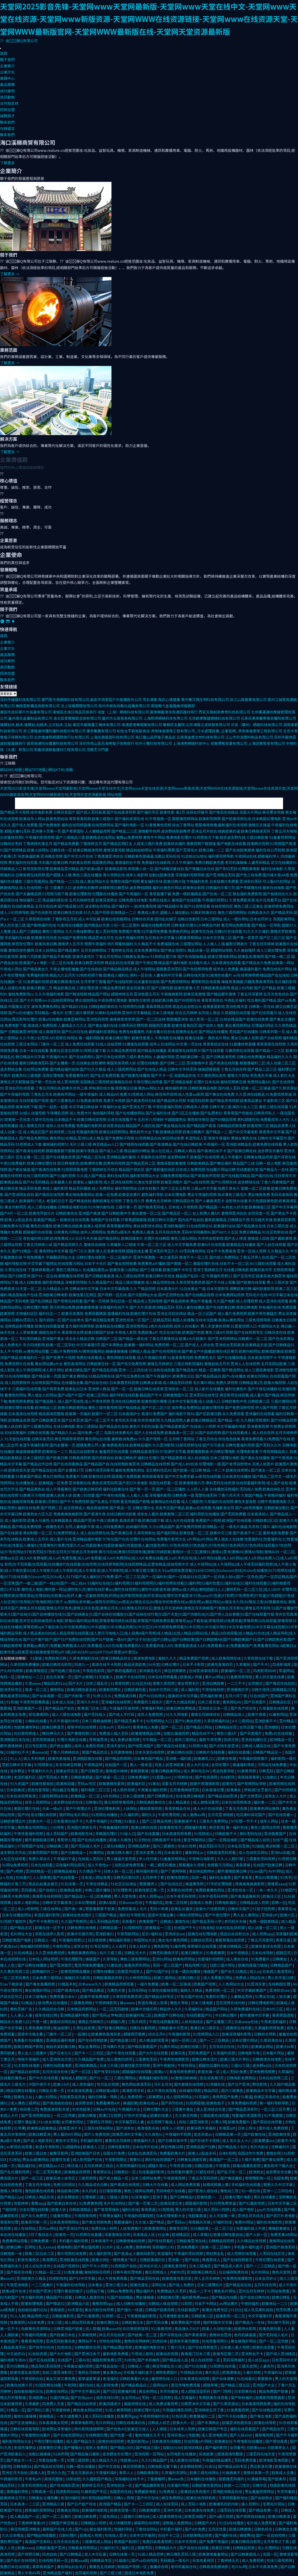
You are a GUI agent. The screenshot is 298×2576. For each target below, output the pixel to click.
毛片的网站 (260, 2272)
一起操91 (82, 2034)
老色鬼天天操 (261, 1075)
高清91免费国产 (154, 1413)
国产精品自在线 (44, 1470)
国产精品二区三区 (262, 1069)
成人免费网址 (103, 1188)
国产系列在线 (172, 2103)
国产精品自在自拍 (114, 1426)
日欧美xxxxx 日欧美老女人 (268, 2447)
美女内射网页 (16, 1207)
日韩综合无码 (11, 843)
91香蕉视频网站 (188, 937)
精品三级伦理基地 (130, 1282)
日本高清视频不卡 (262, 1357)
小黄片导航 (252, 2372)
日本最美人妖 (61, 1182)
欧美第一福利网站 (139, 1344)
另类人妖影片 (263, 1464)
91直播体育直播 (242, 1044)
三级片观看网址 (36, 881)
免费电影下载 (16, 1025)
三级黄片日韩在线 (135, 2516)
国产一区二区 (172, 1727)
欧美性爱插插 (59, 1758)
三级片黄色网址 (139, 1056)
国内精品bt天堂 (97, 925)
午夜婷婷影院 (106, 2002)
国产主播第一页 (62, 1063)
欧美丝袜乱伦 (274, 1489)
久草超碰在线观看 (236, 1012)
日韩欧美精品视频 (108, 1977)
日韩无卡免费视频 (15, 1896)
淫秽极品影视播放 (19, 1326)
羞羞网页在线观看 (114, 1451)
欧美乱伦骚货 (182, 1908)
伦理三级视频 (78, 2460)
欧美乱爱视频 (175, 2266)
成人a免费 (125, 2247)
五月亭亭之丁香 (276, 2541)
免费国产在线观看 (105, 1219)
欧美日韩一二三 (212, 850)
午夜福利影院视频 (40, 837)
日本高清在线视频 (23, 1413)
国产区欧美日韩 (208, 1413)
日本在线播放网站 (17, 1915)
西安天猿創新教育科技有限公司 (224, 712)
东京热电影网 (149, 1420)
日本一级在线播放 (186, 1971)
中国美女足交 (19, 1006)
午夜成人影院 (126, 1332)
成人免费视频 (253, 2560)
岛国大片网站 (250, 812)
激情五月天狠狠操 (14, 1082)
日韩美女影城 (151, 1382)
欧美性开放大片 (42, 1213)
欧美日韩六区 (190, 1977)
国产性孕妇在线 (107, 2071)
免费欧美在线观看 (214, 2397)
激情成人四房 (258, 1238)
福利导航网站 (126, 1188)
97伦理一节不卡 (244, 1821)
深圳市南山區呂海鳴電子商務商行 (106, 743)
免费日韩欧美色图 (209, 862)
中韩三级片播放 (98, 1890)
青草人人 (127, 2472)
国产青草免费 (53, 1388)
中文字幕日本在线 (283, 1294)
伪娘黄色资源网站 (36, 2328)
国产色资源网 (206, 1777)
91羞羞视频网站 (282, 837)
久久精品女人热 (55, 1288)
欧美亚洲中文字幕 (127, 2134)
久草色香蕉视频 (38, 2028)
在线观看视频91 (215, 2341)
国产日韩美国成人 (246, 2554)
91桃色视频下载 (89, 975)
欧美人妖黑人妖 (59, 1495)
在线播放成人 (27, 1482)
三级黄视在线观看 (237, 2028)
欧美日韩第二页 (40, 987)
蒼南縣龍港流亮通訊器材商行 (174, 712)
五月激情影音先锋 (174, 2316)
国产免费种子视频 (119, 1138)
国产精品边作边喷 (38, 1464)
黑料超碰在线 (248, 1119)
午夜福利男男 (164, 850)
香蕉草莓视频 (32, 2341)
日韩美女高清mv (135, 956)
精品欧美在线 (64, 987)
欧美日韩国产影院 (29, 2046)
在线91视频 (187, 1846)
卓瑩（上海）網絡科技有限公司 (123, 712)
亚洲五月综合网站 (171, 1313)
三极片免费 (250, 2159)
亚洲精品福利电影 (87, 1539)
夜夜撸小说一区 (141, 868)
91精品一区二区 (48, 2272)
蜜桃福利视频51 (56, 1144)
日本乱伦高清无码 (143, 2153)
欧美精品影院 (116, 868)
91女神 (164, 2234)
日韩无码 (266, 1771)
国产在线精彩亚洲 (65, 2485)
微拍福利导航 (120, 1940)
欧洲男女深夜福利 (57, 2429)
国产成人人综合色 (199, 1344)
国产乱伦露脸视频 (15, 2172)
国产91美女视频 (188, 1721)
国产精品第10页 (71, 906)
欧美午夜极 (257, 1714)
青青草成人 (211, 2259)
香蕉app (38, 2203)
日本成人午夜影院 (183, 1207)
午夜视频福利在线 (154, 2416)
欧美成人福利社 (116, 975)
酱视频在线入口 (164, 2378)
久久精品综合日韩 (50, 2009)
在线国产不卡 (185, 1927)
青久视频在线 (114, 875)
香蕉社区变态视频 (64, 1050)
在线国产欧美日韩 (268, 1865)
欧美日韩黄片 (194, 1132)
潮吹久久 (148, 1814)
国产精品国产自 (96, 1464)
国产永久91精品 (234, 1971)
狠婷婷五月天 (93, 2485)
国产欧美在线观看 (251, 1282)
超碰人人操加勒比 (175, 912)
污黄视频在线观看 (239, 1050)
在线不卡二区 (169, 2535)
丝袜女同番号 (197, 812)
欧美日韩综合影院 (57, 1664)
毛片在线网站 (114, 2203)
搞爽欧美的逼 (229, 831)
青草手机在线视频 (82, 1727)
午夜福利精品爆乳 (217, 2460)
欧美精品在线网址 (100, 837)
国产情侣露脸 (231, 2178)
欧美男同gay (127, 2416)
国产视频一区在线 (112, 1294)
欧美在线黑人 (161, 2115)
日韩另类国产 (64, 812)
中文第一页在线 (189, 1044)
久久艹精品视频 (143, 1288)
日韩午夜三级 (220, 1106)
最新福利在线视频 (232, 825)
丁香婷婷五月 (91, 843)
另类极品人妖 (144, 2234)
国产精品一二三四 (64, 881)
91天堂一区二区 (29, 1288)
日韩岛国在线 (183, 1200)
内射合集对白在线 (160, 1031)
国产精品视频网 (118, 1758)
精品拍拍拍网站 (139, 850)
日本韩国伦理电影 (266, 818)
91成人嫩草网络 (118, 2410)
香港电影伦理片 (179, 837)
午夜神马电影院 (201, 1858)
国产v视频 (15, 1871)
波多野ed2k (262, 2065)
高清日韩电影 (247, 1307)
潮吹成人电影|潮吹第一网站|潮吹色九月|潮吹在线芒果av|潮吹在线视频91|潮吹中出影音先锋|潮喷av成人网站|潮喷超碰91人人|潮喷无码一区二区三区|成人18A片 (151, 1589)
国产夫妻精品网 (28, 893)
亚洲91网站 (161, 1959)
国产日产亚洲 (239, 2084)
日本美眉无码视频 (124, 1382)
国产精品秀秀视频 (224, 1100)
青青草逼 (148, 2209)
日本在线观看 (42, 1865)
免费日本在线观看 (15, 2566)
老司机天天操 (126, 1420)
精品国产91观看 (59, 2297)
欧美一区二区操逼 (256, 1088)
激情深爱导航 (114, 850)
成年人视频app (151, 1896)
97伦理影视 (123, 1890)
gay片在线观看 (269, 2209)
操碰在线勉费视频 (155, 925)
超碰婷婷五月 (122, 994)
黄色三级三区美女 (248, 906)
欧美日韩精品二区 (234, 1946)
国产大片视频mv (33, 1000)
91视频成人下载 (29, 1144)
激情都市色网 (149, 831)
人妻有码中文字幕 (167, 975)
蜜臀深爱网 (59, 2153)
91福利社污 (110, 2547)
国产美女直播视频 (41, 1984)
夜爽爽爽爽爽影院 (68, 1514)
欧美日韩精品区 (204, 1420)
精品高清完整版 (51, 1413)
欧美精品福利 (140, 1445)
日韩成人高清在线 (90, 2297)
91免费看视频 (238, 2410)
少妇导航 (57, 1827)
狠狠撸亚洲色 (177, 1019)
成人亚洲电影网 (214, 2435)
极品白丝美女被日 (44, 1883)
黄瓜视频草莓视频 (119, 1802)
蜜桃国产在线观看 (186, 900)
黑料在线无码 (118, 1175)
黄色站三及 (230, 2190)
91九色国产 (20, 1783)
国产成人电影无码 (38, 2140)
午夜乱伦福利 (235, 1000)
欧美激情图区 (37, 1670)
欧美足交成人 (138, 2429)
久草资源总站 (271, 2040)
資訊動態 (7, 97)
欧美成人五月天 (36, 1539)
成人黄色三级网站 (25, 2103)
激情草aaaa (276, 1883)
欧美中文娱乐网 (80, 1933)
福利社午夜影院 (132, 1915)
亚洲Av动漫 (280, 1852)
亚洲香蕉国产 (275, 1833)
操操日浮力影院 (77, 1977)
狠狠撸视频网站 (185, 818)
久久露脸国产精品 (97, 2479)
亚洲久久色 (56, 2472)
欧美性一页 (64, 2234)
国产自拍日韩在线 (255, 2297)
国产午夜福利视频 (14, 1094)
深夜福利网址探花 (71, 1865)
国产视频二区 (52, 1507)
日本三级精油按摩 (97, 1721)
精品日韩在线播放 (21, 2090)
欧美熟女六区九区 (38, 1514)
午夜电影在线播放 (169, 1037)
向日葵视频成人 (27, 1733)
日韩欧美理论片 (13, 1821)
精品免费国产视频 (194, 1658)
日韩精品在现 (226, 1727)
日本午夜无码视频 (181, 1896)
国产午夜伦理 (146, 962)
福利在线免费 (29, 1507)
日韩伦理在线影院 (91, 1257)
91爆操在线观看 (136, 1044)
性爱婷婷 (21, 2203)
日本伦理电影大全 (171, 2215)
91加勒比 (270, 1777)
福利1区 (128, 2547)
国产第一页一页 (142, 1489)
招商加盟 (7, 109)
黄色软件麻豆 (198, 1119)
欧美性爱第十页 (187, 987)
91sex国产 (257, 1871)
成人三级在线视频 (130, 1276)
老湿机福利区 (25, 1777)
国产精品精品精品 (117, 969)
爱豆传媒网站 (195, 1839)
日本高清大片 (167, 1288)
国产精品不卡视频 (14, 812)
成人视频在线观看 (242, 2253)
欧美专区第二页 (226, 2353)
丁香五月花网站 (108, 956)
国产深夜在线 (285, 1157)
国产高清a (122, 2253)
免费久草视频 (227, 1382)
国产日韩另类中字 (173, 2140)
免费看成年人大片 (274, 1119)
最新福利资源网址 (103, 1031)
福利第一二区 (265, 1802)
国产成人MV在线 (184, 1464)
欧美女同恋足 (67, 1771)
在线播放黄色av (96, 1269)
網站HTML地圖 (60, 769)
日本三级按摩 (133, 1796)
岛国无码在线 (120, 2491)
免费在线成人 (160, 900)
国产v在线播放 (234, 1376)
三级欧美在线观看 (215, 2115)
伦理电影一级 (210, 1464)
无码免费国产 (199, 2053)
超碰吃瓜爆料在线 (214, 2065)
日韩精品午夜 (239, 1219)
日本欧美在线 (245, 2391)
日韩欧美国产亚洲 (51, 2547)
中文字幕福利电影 (231, 1426)
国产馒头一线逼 (130, 2309)
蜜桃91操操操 (25, 2416)
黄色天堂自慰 (245, 1501)
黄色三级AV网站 (184, 1238)
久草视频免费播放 (25, 1664)
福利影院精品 (53, 1282)
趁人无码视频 (106, 931)
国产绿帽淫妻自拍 (169, 868)
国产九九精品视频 (181, 1702)
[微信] (3, 622)
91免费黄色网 (90, 2203)
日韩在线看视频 (142, 2028)
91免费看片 (260, 1959)
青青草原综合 (212, 1000)
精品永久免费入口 (15, 2021)
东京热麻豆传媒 (69, 1764)
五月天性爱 (217, 2529)
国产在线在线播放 (92, 1839)
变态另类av (203, 2134)
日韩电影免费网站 (241, 2078)
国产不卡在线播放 (233, 2416)
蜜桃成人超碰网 (74, 2078)
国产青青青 (243, 1877)
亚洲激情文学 (238, 1689)
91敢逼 (246, 2096)
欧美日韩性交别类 (68, 912)
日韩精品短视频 (221, 2240)
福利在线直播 (239, 1752)
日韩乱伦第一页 (51, 2090)
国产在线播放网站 (130, 1113)
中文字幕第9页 (88, 1344)
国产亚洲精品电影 (178, 1082)
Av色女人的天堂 (235, 1207)
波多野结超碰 (140, 887)
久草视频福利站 (217, 1721)
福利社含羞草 (220, 1877)
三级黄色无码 (146, 2059)
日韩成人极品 (140, 1351)
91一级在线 (251, 2190)
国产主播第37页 (71, 1470)
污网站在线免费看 (272, 1764)
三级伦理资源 (87, 987)
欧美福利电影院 (95, 2510)
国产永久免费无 (34, 2215)
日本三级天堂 (278, 1226)
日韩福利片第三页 (220, 887)
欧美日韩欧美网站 (72, 1407)
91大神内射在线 (101, 1207)
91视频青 (165, 2209)
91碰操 (36, 1658)
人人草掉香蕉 (27, 1332)
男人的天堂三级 (13, 925)
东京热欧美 (81, 2109)
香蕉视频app (103, 2303)
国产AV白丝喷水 (152, 1695)
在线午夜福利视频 (129, 937)
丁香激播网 (156, 2479)
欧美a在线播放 (50, 1019)
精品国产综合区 (132, 1169)
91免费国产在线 (277, 1438)
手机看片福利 (171, 2529)
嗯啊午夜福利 (95, 943)
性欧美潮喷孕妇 (27, 1727)
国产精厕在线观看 (134, 1144)
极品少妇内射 (242, 987)
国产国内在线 (262, 1175)
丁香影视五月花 (64, 919)
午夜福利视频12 (219, 1276)
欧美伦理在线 (108, 2322)
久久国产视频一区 (153, 1438)
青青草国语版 (283, 2015)
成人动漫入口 (209, 1401)
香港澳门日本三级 (92, 1708)
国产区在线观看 (42, 2360)
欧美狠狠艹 (148, 1921)
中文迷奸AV (16, 2353)
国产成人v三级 (111, 1150)
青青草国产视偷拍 (238, 1113)
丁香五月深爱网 (250, 994)
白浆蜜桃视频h (12, 837)
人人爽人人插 (214, 943)
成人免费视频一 (133, 2096)
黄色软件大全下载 (144, 1132)
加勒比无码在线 (167, 856)
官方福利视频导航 (80, 1326)
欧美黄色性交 (171, 1827)
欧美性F (228, 1783)
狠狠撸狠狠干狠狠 (60, 1150)
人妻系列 (267, 2366)
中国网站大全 (269, 1326)
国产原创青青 (276, 2441)
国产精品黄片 (69, 950)
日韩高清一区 (42, 2491)
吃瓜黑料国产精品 (261, 1000)
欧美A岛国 (108, 1902)
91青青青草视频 (180, 1357)
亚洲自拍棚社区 (254, 1739)
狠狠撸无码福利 (232, 2479)
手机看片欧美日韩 (53, 862)
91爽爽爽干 (231, 2472)
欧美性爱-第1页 (172, 812)
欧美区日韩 (221, 2547)
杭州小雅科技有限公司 (153, 743)
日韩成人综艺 (159, 2422)
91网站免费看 (278, 2291)
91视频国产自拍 (124, 2266)
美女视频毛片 (188, 1683)
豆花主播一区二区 (30, 1157)
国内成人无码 (229, 1088)
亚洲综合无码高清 (230, 1344)
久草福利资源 (224, 2053)
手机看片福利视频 (74, 2240)
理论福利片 (145, 2291)
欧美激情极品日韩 (146, 1733)
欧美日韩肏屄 (126, 1457)
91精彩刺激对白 (203, 912)
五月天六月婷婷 (151, 1119)
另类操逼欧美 (29, 856)
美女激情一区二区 (146, 1213)
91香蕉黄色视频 (158, 825)
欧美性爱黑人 (143, 1037)
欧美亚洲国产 (195, 2516)
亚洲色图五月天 (147, 994)
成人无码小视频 (217, 2209)
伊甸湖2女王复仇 (258, 1789)
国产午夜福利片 (159, 1376)
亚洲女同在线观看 (19, 1088)
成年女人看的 (148, 1514)
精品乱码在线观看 (119, 962)
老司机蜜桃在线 (184, 2566)
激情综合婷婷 (95, 1244)
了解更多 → (9, 274)
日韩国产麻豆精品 (63, 2523)
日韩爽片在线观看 (211, 1752)
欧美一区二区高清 (176, 1984)
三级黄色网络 (81, 2002)
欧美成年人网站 (32, 818)
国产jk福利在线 (158, 1113)
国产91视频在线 (223, 1182)
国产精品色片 (187, 1370)
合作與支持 (9, 103)
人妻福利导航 (164, 1056)
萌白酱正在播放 (65, 1789)
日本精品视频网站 (82, 2009)
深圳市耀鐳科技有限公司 (20, 699)
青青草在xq (287, 1908)
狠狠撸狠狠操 (198, 1451)
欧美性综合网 (99, 1476)
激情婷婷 (142, 2247)
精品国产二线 (244, 1163)
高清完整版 (54, 2479)
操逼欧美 (130, 2103)
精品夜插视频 (97, 1507)
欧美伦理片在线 (143, 1313)
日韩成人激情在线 (175, 1921)
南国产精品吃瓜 (95, 1752)
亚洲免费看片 (188, 2247)
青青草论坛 (102, 2172)
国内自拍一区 (50, 1320)
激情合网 (274, 2153)
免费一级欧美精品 (187, 893)
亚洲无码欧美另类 (61, 2341)
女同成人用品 (209, 1012)
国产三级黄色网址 (38, 1426)
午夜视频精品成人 (274, 1451)
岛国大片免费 (114, 2153)
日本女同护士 (261, 919)
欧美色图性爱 (270, 2328)
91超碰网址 (71, 2146)
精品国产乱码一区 (190, 1276)
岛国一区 (270, 2554)
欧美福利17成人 (32, 1200)
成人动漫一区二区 (263, 1927)
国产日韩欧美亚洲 (46, 1420)
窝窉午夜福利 (219, 1138)
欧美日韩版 (87, 2115)
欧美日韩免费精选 (181, 1708)
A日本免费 (36, 2322)
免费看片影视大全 (171, 1539)
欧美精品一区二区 (86, 1796)
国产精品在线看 (224, 2297)
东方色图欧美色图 (263, 1200)
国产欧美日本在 (63, 2334)
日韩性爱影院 (119, 2146)
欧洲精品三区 (46, 1407)
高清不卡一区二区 (193, 1257)
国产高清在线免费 (46, 1169)
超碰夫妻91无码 (18, 831)
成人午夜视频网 (28, 1370)
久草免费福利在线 (84, 1658)
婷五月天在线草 (112, 2334)
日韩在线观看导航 (25, 2429)
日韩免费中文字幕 (14, 1226)
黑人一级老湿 (141, 1764)
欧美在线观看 (263, 2347)
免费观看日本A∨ (64, 1996)
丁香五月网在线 (48, 1088)
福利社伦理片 (149, 1457)
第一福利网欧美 (91, 1037)
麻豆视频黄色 (175, 1670)
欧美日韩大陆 (175, 881)
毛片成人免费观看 (261, 2523)
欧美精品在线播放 (110, 1326)
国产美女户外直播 (196, 1351)
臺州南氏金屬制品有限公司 (30, 718)
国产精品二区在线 (91, 1157)
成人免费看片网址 (218, 1977)
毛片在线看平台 (268, 900)
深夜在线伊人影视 (50, 1933)
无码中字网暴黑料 (196, 1232)
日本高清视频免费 (177, 1833)
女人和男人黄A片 (206, 1213)
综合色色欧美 (229, 1438)
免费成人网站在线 (250, 1977)
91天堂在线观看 (18, 1438)
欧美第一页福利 (78, 1413)
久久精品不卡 (145, 943)
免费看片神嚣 (129, 931)
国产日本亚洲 (72, 1420)
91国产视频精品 (13, 850)
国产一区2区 (81, 2071)
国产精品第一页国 (46, 1376)
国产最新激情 (281, 1238)
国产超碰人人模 (59, 875)
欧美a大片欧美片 (193, 1338)
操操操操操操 (117, 1351)
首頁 (3, 53)
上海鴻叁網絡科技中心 (191, 743)
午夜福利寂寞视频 (139, 2215)
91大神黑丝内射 (207, 925)
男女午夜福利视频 (202, 1194)
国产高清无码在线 (141, 1100)
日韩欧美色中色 (234, 1401)
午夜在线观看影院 (164, 2021)
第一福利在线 (237, 1827)
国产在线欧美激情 (240, 850)
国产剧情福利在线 (41, 925)
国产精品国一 (210, 1207)
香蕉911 (136, 2159)
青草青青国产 (43, 2566)
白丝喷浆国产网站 (46, 1382)
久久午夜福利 (183, 862)
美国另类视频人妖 (121, 1063)
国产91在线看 (196, 2366)
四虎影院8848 (67, 2491)
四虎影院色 (58, 2278)
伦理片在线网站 (143, 1539)
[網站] (13, 622)
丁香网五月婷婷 (87, 2372)
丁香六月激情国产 (275, 1182)
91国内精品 (59, 2397)
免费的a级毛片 (119, 1232)
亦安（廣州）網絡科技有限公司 (256, 724)
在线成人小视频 (203, 1426)
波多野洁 (18, 1771)
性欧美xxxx (129, 2460)
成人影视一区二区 (204, 1019)
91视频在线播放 (104, 1814)
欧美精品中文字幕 (261, 2090)
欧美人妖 (59, 2209)
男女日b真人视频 (245, 1037)
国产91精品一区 (25, 1251)
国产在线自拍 (91, 969)
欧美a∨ (160, 2071)
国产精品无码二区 (141, 1163)
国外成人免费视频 (274, 2128)
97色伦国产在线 (116, 1539)
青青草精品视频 (159, 1006)
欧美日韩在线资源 (149, 1388)
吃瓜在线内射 (170, 1332)
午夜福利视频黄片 (254, 1758)
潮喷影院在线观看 (205, 981)
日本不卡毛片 (95, 1263)
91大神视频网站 (138, 1977)
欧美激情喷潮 (87, 1307)
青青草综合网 (72, 1332)
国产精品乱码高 (104, 1370)
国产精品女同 (273, 2429)
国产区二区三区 (272, 937)
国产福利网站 (167, 1533)
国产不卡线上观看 (221, 1282)
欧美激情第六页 (192, 1482)
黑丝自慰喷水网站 (148, 1226)
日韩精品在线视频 (155, 1464)
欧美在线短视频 (111, 2441)
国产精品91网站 (199, 1727)
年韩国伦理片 (106, 1833)
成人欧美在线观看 (185, 2460)
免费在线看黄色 (132, 1031)
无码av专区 (87, 1783)
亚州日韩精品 (17, 2366)
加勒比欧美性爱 (162, 875)
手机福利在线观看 (246, 2184)
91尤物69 (142, 1839)
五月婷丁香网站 (181, 1438)
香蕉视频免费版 (21, 1401)
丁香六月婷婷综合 (65, 1752)
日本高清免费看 (80, 2090)
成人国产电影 (243, 2209)
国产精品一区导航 (266, 925)
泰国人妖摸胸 (183, 1320)
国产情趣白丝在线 (199, 868)
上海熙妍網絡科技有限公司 (165, 718)
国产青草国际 (73, 831)
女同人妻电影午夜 (80, 1526)
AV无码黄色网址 (192, 1251)
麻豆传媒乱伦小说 (167, 2366)
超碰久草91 (158, 2165)
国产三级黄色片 (62, 1100)
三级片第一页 (126, 1207)
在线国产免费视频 (72, 937)
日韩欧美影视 (63, 2316)
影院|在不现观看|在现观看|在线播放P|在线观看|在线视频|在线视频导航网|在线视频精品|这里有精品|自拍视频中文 (97, 1564)
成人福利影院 (16, 1520)
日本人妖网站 (46, 950)
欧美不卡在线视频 (131, 1677)
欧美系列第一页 (34, 2222)
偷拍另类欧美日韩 (61, 2046)
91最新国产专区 (94, 2491)
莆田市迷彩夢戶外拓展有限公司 (26, 712)
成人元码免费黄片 (110, 1526)
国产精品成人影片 (229, 2266)
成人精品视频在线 (160, 1282)
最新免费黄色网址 (130, 1470)
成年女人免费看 (226, 969)
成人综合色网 (263, 1432)
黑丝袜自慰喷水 (202, 1871)
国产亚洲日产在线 (74, 2228)
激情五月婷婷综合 (206, 1714)
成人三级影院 (192, 1501)
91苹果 (19, 2128)
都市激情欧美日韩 (40, 1839)
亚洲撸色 (271, 1727)
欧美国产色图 (193, 1332)
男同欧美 (8, 2053)
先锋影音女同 (223, 1507)
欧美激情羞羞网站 (214, 2554)
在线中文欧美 (206, 1320)
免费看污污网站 (220, 1865)
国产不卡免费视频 (74, 1501)
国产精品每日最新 (85, 2454)
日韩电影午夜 (249, 2053)
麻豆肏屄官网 (166, 1094)
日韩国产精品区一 (267, 1752)
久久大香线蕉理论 (80, 931)
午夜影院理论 (116, 2159)
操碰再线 (246, 2535)
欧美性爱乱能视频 (25, 2372)
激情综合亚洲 (220, 2334)
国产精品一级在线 (133, 1338)
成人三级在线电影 (67, 1714)
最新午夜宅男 (210, 1739)
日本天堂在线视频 (150, 1752)
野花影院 (260, 2084)
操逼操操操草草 (28, 1451)
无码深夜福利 (234, 2360)
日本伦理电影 (175, 1194)
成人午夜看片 (231, 1157)
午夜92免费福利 (13, 1163)
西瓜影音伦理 (261, 2466)
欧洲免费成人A (62, 1238)
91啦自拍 (206, 1927)
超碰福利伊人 (269, 856)
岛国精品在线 (185, 1075)
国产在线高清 (11, 1533)
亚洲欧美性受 (279, 2134)
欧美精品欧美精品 (42, 2128)
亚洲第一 (175, 2259)
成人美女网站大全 (94, 881)
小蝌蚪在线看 (36, 1721)
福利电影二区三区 (96, 1789)
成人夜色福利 (83, 2084)
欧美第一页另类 (17, 1119)
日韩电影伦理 (182, 925)
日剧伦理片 (68, 2535)
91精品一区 (15, 2410)
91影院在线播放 (70, 925)
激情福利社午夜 (127, 862)
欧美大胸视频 (275, 1382)
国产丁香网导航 (174, 1871)
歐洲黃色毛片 (150, 1670)
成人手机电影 (34, 1758)
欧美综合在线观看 (75, 1219)
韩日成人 (74, 2165)
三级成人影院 (117, 2197)
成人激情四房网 (119, 2059)
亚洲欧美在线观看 (75, 2259)
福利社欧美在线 (116, 1489)
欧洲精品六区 (78, 2303)
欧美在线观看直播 (49, 1326)
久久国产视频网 (74, 1921)
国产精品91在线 (74, 1006)
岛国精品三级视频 (94, 1082)
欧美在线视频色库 (201, 2497)
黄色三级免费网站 (135, 1959)
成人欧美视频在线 (226, 1658)
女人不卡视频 (11, 1351)
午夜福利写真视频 (124, 1708)
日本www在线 (131, 1902)
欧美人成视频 (95, 1226)
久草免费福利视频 (242, 2103)
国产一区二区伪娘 (274, 2341)
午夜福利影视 (11, 2479)
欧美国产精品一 (46, 1219)
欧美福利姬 (127, 2391)
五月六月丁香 (236, 1695)
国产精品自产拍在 (60, 1708)
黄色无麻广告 (21, 2009)
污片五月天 (163, 2084)
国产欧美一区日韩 (187, 1470)
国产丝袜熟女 (261, 2497)
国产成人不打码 (122, 1714)
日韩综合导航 (265, 2034)
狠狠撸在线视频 (71, 1276)
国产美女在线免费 (219, 1094)
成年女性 (80, 1946)
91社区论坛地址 (124, 1883)
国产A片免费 (195, 2529)
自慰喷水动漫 (236, 1200)
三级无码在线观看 (231, 2510)
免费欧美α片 (148, 1332)
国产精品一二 (217, 1132)
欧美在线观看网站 (116, 919)
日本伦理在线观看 (34, 2209)
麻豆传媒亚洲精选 (25, 2529)
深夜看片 (129, 1921)
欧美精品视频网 (77, 2172)
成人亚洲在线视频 (118, 1182)
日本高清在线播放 (236, 1476)
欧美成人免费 (201, 1902)
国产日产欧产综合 (82, 2504)
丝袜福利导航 (137, 1526)
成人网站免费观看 (186, 2184)
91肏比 (210, 2466)
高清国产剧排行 (127, 2541)
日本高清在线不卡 (68, 1821)
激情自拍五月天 (217, 1363)
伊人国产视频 (266, 1407)
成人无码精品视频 (104, 1921)
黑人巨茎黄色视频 (110, 1251)
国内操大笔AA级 (276, 875)
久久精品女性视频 (252, 2240)
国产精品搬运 (93, 1990)
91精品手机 (67, 1984)
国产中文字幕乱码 (86, 2391)
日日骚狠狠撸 (110, 2190)
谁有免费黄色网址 (46, 1006)
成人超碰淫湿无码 (196, 2391)
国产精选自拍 (80, 1200)
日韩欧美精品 (198, 1163)
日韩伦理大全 (143, 1507)
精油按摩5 (62, 2028)
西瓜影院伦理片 (25, 1019)
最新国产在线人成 (58, 2529)
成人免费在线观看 (80, 1044)
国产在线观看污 (264, 1012)
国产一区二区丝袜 (151, 1019)
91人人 (16, 1758)
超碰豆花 (284, 1952)
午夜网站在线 (246, 856)
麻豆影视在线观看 (234, 1395)
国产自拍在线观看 (194, 2547)
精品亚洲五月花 (101, 937)
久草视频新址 (145, 1533)
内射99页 (177, 2272)
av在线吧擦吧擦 (246, 975)
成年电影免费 (41, 812)
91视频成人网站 (141, 1094)
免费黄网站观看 (15, 2240)
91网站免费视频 (15, 1865)
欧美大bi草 (285, 2046)
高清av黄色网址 (231, 1320)
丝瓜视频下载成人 (162, 2122)
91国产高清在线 (66, 1990)
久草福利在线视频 (219, 1501)
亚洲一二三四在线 (133, 1370)
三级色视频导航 (258, 1320)
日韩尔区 (260, 2485)
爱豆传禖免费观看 (186, 2385)
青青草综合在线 (215, 1044)
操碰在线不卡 (49, 1332)
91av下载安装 (12, 1984)
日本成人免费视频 (190, 1169)
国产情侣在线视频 (49, 1194)
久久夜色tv (153, 2134)
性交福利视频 (32, 2297)
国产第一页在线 (43, 1082)
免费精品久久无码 (172, 2291)
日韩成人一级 (45, 1940)
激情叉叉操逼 (259, 825)
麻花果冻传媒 (273, 812)
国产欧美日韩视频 (87, 1489)
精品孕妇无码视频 (46, 2366)
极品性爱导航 (223, 1771)
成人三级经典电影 (259, 1370)
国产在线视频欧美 (93, 2040)
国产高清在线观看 (224, 1063)
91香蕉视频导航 (239, 1677)
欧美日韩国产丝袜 (99, 1332)
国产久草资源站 (284, 1088)
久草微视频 (87, 2334)
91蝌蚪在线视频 (108, 1012)
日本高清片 (173, 1852)
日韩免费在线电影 (133, 900)
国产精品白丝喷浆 (25, 2071)
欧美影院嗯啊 (210, 818)
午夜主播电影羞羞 (64, 969)
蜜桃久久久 (168, 1658)
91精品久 (28, 2002)
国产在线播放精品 (232, 1357)
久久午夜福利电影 (49, 994)
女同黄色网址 (72, 2122)
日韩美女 (280, 1959)
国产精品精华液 (170, 906)
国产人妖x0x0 (241, 2435)
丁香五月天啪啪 (284, 831)
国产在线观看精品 (68, 1464)
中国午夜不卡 (40, 2084)
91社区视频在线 (275, 1232)
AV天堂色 (75, 2309)
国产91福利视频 (63, 1175)
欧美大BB (100, 2259)
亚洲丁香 (160, 2197)
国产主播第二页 (219, 2021)
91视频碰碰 (195, 2103)
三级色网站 (108, 2516)
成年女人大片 (276, 1796)
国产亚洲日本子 (87, 2353)
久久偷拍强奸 (245, 950)
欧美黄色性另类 (44, 937)
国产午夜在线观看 (110, 1495)
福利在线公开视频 (270, 850)
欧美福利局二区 (139, 2015)
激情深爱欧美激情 (171, 1163)
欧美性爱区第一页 (150, 1890)
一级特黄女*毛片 (123, 2259)
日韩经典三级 (57, 1846)
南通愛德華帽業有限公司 (141, 724)
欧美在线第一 (196, 1037)
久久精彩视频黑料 (255, 1420)
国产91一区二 (100, 2078)
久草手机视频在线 (33, 2485)
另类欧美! (207, 2454)
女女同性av (130, 2397)
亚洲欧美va (38, 2397)
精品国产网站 (99, 994)
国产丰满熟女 (112, 1344)
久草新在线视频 (180, 1890)
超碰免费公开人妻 (91, 1445)
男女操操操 (145, 2297)
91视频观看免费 (74, 1169)
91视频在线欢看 (223, 2366)
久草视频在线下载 (258, 1658)
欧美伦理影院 (80, 893)
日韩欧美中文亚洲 (173, 2028)
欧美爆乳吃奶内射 (224, 2504)
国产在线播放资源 (60, 1157)
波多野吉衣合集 (279, 2172)
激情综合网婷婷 (137, 2341)
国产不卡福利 (287, 2435)
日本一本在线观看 (34, 1050)
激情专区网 (178, 2228)
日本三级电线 (36, 1996)
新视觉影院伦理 (36, 868)
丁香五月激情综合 (163, 1338)
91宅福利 (202, 2096)
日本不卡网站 (205, 2303)
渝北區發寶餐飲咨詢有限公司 (77, 718)
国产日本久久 (61, 2053)
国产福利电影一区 (129, 825)
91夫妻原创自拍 (147, 981)
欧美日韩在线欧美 (68, 1226)
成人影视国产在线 (88, 2159)
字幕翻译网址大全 (60, 1257)
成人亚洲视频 (68, 1082)
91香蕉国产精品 (29, 1476)
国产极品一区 (120, 1507)
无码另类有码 (282, 1194)
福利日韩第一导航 (103, 2096)
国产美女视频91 (174, 950)
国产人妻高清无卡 (210, 1200)
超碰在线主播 (137, 1251)
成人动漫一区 (11, 1132)
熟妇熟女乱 (215, 2253)
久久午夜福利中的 (65, 1721)
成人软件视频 (124, 1789)
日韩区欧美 (204, 2165)
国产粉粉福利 (242, 2397)
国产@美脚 (83, 1677)
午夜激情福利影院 (142, 2316)
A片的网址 (111, 1796)
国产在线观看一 (281, 1814)
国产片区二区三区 (156, 1407)
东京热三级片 (259, 1526)
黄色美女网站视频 (88, 2410)
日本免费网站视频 (230, 1294)
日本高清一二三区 (25, 2504)
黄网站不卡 (87, 2341)
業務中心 (7, 78)
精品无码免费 (30, 1188)
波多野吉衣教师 (85, 887)
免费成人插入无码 (114, 1733)
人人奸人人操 (197, 1489)
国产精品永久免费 (256, 962)
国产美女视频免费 (122, 1263)
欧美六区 (288, 1915)
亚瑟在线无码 (206, 1495)
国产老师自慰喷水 (236, 1464)
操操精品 (47, 2416)
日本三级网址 (211, 919)
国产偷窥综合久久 (277, 893)
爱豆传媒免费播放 (89, 1965)
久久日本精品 (13, 2535)
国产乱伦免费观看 (105, 1075)
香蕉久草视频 (163, 1683)
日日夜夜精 (97, 1940)
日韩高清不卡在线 (166, 1839)
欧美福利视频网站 (40, 2510)
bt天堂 (154, 1664)
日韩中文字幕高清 (57, 1902)
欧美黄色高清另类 (106, 2034)
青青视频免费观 (182, 2071)
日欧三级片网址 (223, 1965)
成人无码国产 (57, 1833)
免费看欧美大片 (173, 2153)
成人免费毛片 (11, 1344)
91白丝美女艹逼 (192, 1288)
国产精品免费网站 (34, 1138)
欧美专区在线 (202, 931)
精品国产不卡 (151, 1395)
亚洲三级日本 (117, 2284)
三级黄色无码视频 (261, 1858)
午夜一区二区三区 (151, 1244)
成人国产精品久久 (81, 2441)
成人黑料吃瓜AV (196, 1771)
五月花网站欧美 (274, 1363)
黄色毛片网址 (219, 1037)
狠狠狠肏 (265, 2378)
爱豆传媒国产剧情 (135, 1501)
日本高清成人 (258, 1514)
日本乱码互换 (238, 1846)
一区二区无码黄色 (15, 1977)
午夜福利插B (106, 2472)
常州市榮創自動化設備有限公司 (124, 705)
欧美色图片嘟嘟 (154, 1401)
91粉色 (130, 2360)
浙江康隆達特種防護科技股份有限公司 (54, 731)
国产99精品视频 (284, 1420)
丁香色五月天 (41, 1094)
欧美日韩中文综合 (160, 1276)
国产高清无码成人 (152, 1207)
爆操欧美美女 (279, 2228)
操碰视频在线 (135, 2403)
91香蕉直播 (73, 2272)
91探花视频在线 (188, 1445)
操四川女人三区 (245, 1106)
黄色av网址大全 (151, 1088)
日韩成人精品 (185, 1150)
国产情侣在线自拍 (280, 1683)
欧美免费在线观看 (267, 1144)
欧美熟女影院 (194, 887)
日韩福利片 (281, 2146)
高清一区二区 (36, 1689)
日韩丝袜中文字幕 (84, 1288)
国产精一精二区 (277, 956)
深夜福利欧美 (286, 1933)
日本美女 (96, 2284)
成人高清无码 (49, 1031)
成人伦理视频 (247, 1301)
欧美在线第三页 (193, 2046)
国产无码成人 (95, 1714)
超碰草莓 (211, 2385)
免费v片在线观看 (279, 1733)
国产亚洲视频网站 (222, 1338)
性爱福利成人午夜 (251, 2228)
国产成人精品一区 (114, 2178)
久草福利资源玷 (174, 2472)
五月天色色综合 (276, 994)
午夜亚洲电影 (17, 2284)
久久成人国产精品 (91, 1175)
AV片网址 (276, 1871)
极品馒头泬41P (187, 2328)
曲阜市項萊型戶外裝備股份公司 (116, 699)
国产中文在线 (148, 2497)
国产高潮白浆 (122, 1533)
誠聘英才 (7, 115)
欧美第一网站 (283, 962)
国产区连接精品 (23, 2422)
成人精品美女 (179, 1802)
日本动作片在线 (145, 2146)
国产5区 (109, 2391)
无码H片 (124, 1727)
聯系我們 (7, 122)
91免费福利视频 (36, 981)
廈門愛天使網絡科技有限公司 (65, 699)
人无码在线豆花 (272, 2253)
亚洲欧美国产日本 (86, 2153)
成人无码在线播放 (100, 2416)
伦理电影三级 (93, 2197)
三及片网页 (137, 2021)
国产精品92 (55, 2303)
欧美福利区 (136, 1783)
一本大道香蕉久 (69, 2416)
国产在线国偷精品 (192, 956)
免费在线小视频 (104, 2228)
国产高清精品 (161, 1144)
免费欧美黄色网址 (210, 1890)
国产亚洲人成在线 (203, 2190)
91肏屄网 (60, 2454)
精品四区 (211, 2090)
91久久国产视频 (97, 912)
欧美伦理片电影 (238, 2197)
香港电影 (64, 2247)
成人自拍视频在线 (95, 1533)
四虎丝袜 (160, 2341)
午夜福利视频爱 (34, 2334)
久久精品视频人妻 (175, 1420)
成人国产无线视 (71, 1401)
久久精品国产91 (101, 1282)
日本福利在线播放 (202, 2479)
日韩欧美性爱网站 (207, 2485)
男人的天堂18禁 (280, 1977)
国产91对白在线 (74, 1031)
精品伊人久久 (171, 2009)
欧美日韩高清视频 (87, 850)
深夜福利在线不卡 (114, 1307)
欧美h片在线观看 (211, 1244)
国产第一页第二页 (143, 2203)
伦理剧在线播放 (105, 893)
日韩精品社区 (280, 1702)
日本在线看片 (149, 1188)
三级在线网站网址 (99, 2128)
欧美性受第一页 (123, 2510)
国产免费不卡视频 (60, 1357)
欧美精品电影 (71, 1890)
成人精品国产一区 (25, 2516)
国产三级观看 (151, 1269)
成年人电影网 (137, 875)
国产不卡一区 (162, 1075)
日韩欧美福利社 (153, 2259)
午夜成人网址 (11, 969)
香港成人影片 (148, 912)
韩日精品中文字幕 (30, 1056)
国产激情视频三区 (82, 1733)
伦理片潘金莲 (25, 2122)
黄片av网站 (214, 1677)
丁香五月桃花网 (234, 1069)
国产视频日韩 (29, 2554)
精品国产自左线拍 (274, 975)
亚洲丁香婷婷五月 (208, 1269)
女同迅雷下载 (251, 1727)
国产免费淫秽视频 (239, 1407)
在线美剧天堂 (247, 1169)
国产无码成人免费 (53, 1777)
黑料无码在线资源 (220, 1482)
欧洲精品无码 (163, 1307)
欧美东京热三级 (75, 1088)
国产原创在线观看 (268, 2122)
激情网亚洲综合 (234, 1213)
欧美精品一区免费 (53, 1482)
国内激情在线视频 (189, 2084)
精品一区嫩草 (210, 1370)
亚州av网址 (47, 2228)
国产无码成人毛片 (86, 1846)
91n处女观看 (49, 2122)
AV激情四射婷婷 (184, 2078)
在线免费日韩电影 (190, 1796)
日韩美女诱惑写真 (192, 2159)
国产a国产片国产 (72, 1395)
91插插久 (122, 2560)
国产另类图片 (255, 1702)
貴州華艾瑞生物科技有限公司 (205, 699)
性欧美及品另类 (73, 2096)
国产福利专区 (148, 812)
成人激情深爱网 (206, 1802)
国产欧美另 (277, 2479)
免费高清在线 (117, 1445)
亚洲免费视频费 (262, 2071)
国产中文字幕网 (284, 1207)
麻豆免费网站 (172, 2497)
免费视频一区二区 (169, 1344)
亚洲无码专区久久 (163, 1251)
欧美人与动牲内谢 (217, 2328)
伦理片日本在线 (206, 1082)
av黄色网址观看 (36, 1351)
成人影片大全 (284, 1075)
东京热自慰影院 (211, 1238)
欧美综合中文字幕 (183, 1695)
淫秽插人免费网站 (177, 2523)
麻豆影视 (216, 1827)
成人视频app (263, 1933)
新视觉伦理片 (23, 943)
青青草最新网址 (119, 1226)
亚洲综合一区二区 (179, 1388)
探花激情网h (39, 1714)
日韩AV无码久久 (25, 1320)
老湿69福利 (70, 2497)
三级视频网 (87, 2178)
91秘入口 (127, 1833)
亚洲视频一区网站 (149, 2454)
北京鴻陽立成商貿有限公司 (208, 724)
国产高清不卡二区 (247, 1533)
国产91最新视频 (252, 2203)
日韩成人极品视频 (163, 2303)
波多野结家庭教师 (175, 831)
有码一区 (8, 1677)
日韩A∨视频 (124, 2497)
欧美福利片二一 (45, 1971)
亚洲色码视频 (97, 1019)
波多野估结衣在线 (68, 1802)
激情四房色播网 (21, 950)
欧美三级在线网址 (205, 2472)
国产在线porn (82, 2397)
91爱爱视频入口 (244, 1326)
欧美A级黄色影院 (247, 2165)
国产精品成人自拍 (255, 1839)
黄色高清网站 (75, 1363)
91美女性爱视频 (147, 1182)
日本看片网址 (273, 2053)
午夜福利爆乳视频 (177, 2410)
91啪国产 (288, 1890)
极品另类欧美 (135, 1664)
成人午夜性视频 (97, 1401)
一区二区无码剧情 (114, 2009)
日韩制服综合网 (87, 2347)
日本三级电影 (163, 1012)
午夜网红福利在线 (79, 2385)
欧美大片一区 (40, 1821)
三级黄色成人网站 (97, 2541)
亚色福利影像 (211, 1695)
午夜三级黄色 (107, 1520)
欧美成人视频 (91, 2535)
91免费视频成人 (66, 1533)
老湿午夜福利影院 (34, 1445)
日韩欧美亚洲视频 (23, 1031)
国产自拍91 (48, 1890)
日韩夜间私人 (265, 1113)
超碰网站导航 (221, 950)
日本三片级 (109, 2065)
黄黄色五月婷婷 (158, 1200)
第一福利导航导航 (275, 2103)
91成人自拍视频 (108, 1044)
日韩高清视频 (80, 1457)
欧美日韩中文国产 (162, 1219)
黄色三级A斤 (227, 1733)
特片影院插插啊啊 (89, 2429)
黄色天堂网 (281, 2272)
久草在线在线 (16, 1269)
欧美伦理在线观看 (19, 1407)
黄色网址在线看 (98, 1438)
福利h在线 (130, 2209)
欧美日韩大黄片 (120, 1852)
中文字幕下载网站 (42, 1263)
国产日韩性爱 (162, 987)
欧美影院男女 (110, 1689)
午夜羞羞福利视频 (114, 1827)
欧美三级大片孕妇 (235, 2059)
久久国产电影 (224, 1301)
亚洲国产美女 (53, 1338)
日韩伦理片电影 (36, 1307)
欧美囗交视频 (110, 2115)
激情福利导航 (17, 2491)
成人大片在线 (198, 1764)
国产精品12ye (11, 2197)
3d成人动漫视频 (32, 1113)
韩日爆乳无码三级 (181, 2554)
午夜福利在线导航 (71, 2284)
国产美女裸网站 (75, 1376)
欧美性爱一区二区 (194, 1533)
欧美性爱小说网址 (124, 1269)
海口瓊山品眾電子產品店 (155, 737)
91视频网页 (133, 1927)
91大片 (108, 2247)
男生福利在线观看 (23, 862)
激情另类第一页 (256, 2472)
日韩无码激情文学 (164, 1952)
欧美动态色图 (167, 2353)
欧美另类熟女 (106, 900)
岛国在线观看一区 (163, 1482)
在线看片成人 (199, 962)
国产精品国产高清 (201, 1125)
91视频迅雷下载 (93, 1050)
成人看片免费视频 (232, 1313)
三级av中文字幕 (204, 1188)
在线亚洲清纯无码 (204, 1670)
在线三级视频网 (36, 1175)
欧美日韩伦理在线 (41, 1163)
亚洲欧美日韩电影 (53, 1294)
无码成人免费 (251, 1489)
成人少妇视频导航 (14, 912)
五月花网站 (137, 1990)
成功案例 (7, 91)
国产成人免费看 (25, 825)
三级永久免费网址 (214, 1821)
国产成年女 (125, 2128)
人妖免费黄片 (131, 2228)
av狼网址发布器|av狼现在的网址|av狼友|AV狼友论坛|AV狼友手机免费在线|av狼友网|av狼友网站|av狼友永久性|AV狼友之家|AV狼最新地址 (175, 1601)
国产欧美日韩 (57, 1457)
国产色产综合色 (243, 1708)
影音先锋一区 (209, 2071)
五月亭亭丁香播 (93, 981)
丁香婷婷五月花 (120, 950)
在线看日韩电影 (236, 1269)
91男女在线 (264, 1996)
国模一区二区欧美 (255, 1188)
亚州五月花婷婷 (252, 2291)
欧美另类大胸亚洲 (271, 1276)
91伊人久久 (102, 1695)
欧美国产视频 (204, 1984)
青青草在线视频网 (47, 1896)
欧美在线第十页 (20, 2385)
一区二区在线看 (61, 962)
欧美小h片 (61, 2084)
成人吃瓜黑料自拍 (259, 2309)
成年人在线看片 (186, 1326)
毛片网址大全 (21, 1933)
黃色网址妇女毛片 (72, 2566)
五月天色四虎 (46, 906)
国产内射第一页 (77, 1695)
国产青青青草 (195, 2334)
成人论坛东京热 (38, 2266)
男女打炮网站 (54, 1476)
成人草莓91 (202, 2234)
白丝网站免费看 (36, 1069)
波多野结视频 (191, 2466)
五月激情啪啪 (121, 1752)
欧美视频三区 (258, 1125)
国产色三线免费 (249, 875)
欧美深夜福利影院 (237, 2034)
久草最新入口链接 (121, 1244)
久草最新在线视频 (151, 1157)
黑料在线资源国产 (160, 2159)
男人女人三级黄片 (33, 2053)
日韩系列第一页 (272, 1031)
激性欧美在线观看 (40, 2190)
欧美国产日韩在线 (169, 2015)
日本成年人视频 (182, 2429)
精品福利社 (27, 2165)
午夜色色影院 (93, 1670)
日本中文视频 (185, 2541)
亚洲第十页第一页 (46, 831)
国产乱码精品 (41, 1301)
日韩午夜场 (261, 1689)
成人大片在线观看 (180, 1520)
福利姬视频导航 (221, 856)
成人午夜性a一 (100, 1865)
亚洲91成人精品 (91, 1138)
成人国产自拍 (277, 1482)
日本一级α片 (53, 1808)
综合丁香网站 (183, 825)
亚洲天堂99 (116, 1745)
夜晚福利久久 (144, 2140)
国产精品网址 (109, 1238)
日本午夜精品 (237, 1952)
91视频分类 (197, 1745)
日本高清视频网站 (65, 2222)
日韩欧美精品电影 (202, 1088)
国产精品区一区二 (176, 1213)
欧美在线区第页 (225, 1351)
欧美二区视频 (176, 1902)
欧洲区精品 (193, 2447)
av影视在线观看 (208, 1476)
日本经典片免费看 (224, 881)
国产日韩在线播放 (33, 1965)
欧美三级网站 (165, 1977)
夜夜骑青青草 (153, 1476)
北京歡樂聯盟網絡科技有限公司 (214, 718)
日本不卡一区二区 (234, 1263)
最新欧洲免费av (124, 1438)
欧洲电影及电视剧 (274, 2460)
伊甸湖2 (117, 2015)
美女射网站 (148, 2391)
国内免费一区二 (90, 1432)
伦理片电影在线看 (72, 1739)
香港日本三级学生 (205, 2028)
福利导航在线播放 (204, 1514)
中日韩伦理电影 (223, 1451)
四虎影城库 (282, 1664)
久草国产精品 (252, 1495)
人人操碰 (160, 2429)
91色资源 (179, 2416)
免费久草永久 (229, 1188)
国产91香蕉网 (88, 2316)
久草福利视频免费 (269, 2028)
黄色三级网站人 (69, 1269)
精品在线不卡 (203, 1733)
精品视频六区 (196, 1965)
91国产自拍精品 (120, 2297)
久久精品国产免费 (89, 2059)
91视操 (12, 1702)
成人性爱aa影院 (191, 1094)
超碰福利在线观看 (38, 1232)
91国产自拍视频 (208, 1432)
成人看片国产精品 (264, 1395)
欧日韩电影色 (68, 1163)
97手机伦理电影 (219, 1883)
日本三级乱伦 (97, 1683)
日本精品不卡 (65, 1119)
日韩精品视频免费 (231, 1125)
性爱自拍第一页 (51, 2460)
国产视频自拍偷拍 (251, 2516)
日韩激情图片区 (175, 1395)
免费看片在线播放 (29, 2040)
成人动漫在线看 (13, 987)
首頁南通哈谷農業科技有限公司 (52, 743)
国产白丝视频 (271, 1037)
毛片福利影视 (286, 981)
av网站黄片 (229, 2303)
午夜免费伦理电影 (112, 1000)
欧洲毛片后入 (150, 2266)
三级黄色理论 (61, 2215)
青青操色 (58, 2309)
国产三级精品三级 (70, 837)
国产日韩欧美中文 (116, 1213)
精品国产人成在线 (140, 1125)
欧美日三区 (272, 1896)
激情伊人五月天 (71, 943)
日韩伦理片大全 (156, 2109)
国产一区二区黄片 (57, 2516)
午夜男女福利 (110, 2215)
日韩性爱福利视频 (240, 1445)
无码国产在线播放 (243, 1031)
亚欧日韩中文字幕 (17, 1764)
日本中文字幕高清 (114, 1288)
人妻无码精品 (259, 862)
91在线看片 (246, 2378)
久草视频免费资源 (190, 1282)
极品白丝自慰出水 (187, 1006)
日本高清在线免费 (199, 2510)
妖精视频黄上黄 (216, 2184)
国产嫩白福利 (221, 1163)
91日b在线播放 (232, 2523)
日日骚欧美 (200, 2228)
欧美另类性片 (84, 956)
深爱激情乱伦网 (117, 2234)
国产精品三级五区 (235, 2385)
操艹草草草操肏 (106, 2209)
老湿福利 (164, 2253)
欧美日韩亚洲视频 (89, 962)
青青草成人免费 (146, 1727)
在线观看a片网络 (198, 2441)
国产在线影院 (41, 912)
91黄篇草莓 (256, 2479)
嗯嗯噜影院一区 (258, 2178)
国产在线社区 (172, 1883)
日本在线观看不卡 (122, 1119)
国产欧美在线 (254, 2134)
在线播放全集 (72, 1382)
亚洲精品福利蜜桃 (121, 1157)
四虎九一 (82, 1664)
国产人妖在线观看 (271, 1244)
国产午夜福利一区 (133, 893)
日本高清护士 (129, 1413)
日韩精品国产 (281, 1965)
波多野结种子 (178, 1157)
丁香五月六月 (134, 1200)
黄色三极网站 (53, 931)
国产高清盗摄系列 (246, 1896)
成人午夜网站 (144, 969)
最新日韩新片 (237, 943)
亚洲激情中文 (197, 1063)
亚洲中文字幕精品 (136, 1012)
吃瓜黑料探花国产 (251, 1814)
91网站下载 (95, 2291)
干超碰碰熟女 (175, 1119)
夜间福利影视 (147, 1871)
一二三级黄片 (42, 2284)
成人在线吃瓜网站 (253, 1852)
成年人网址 (269, 1821)
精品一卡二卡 (214, 1470)
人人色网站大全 (231, 1984)
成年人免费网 (96, 2447)
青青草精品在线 (178, 1808)
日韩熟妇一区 (125, 2172)
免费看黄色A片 (77, 1075)
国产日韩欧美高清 (99, 1276)
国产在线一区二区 (217, 893)
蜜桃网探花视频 (97, 2272)
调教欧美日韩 (240, 1288)
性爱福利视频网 (211, 1959)
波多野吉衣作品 (13, 1852)
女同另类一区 (259, 1213)
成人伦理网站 (268, 2547)
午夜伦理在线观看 (148, 1082)
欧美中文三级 (221, 1533)
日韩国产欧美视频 (160, 2309)
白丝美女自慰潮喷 (91, 1063)
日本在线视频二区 (274, 2078)
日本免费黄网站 (147, 950)
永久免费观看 (233, 1413)
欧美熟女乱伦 (187, 1031)
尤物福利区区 (27, 1313)
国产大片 (76, 1683)
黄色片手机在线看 (144, 1426)
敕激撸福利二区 (252, 1063)
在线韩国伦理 (279, 1984)
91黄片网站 (169, 2046)
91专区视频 (99, 1946)
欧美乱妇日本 (76, 1388)
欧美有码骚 (66, 1783)
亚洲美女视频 (52, 856)
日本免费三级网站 (47, 1977)
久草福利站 (194, 2009)
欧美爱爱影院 (214, 1006)
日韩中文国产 (239, 1908)
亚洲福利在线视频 (116, 1702)
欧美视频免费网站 (279, 906)
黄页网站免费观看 (236, 925)
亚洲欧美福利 (175, 1226)
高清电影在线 (148, 2128)
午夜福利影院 (179, 2034)
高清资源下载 (130, 1520)
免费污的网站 (64, 2184)
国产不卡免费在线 (44, 1921)
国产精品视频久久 (68, 1244)
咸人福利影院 (100, 2253)
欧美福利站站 (224, 1226)
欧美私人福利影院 (87, 1182)
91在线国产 (259, 1695)
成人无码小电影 (194, 2504)
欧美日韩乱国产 (78, 1370)
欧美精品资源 (19, 1420)
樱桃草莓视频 (151, 1808)
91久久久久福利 (256, 931)
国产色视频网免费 (197, 969)
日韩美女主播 (286, 2529)
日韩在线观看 (38, 1432)
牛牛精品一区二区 (157, 1739)
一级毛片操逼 (236, 1526)
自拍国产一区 (116, 1764)
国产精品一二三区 (270, 1050)
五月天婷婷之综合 (99, 2165)
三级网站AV (159, 2385)
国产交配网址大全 (142, 1294)
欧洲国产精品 (110, 2504)
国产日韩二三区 (173, 1063)
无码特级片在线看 (171, 2190)
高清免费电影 (144, 1658)
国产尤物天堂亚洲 (224, 1745)
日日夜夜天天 (285, 1175)
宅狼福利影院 (87, 1132)
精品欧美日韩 (68, 2190)
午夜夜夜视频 (174, 2178)
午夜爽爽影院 (172, 994)
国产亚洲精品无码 (220, 875)
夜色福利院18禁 (36, 1238)
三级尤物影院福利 (188, 1363)
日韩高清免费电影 (214, 2566)
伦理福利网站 (262, 1025)
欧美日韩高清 (279, 2516)
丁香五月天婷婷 (262, 943)
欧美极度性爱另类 (177, 2278)
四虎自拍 (50, 2554)
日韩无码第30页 (126, 1877)
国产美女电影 (261, 2416)
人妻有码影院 (143, 2253)
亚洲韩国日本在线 (15, 1739)
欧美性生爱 (61, 2159)
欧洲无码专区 (11, 1689)
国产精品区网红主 (117, 843)
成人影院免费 (107, 2385)
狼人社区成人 (162, 1150)
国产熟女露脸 (61, 1745)
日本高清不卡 (102, 2240)
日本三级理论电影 (225, 1457)
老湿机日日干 (57, 1200)
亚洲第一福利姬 (179, 1758)
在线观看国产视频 (34, 1100)
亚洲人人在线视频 (245, 1363)
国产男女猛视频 (86, 2247)
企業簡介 (7, 65)
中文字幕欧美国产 (252, 1990)
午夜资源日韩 (181, 2165)
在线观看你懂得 (180, 2172)
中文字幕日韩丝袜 (83, 1106)
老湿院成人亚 (196, 1138)
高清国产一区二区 (224, 2159)
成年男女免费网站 (186, 1407)
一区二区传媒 (64, 2115)
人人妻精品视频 (98, 831)
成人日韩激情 (30, 1282)
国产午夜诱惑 (282, 1457)
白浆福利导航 (178, 2485)
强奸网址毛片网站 (74, 1814)
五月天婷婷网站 (93, 950)
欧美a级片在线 (14, 2291)
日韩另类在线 (275, 1332)
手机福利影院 (91, 2140)
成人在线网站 (25, 2228)
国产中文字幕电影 (243, 1132)
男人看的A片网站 (67, 2134)
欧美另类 (178, 2053)
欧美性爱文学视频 (135, 2065)
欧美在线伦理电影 (203, 1933)
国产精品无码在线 (145, 2278)
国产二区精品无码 (156, 1320)
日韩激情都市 (150, 2510)
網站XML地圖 (11, 769)
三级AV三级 (240, 2065)
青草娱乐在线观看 (202, 1946)
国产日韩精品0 (182, 2197)
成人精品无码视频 (177, 1382)
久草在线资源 (84, 2028)
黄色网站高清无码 (137, 2084)
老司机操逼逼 (245, 2334)
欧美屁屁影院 (284, 1219)
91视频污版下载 (55, 893)
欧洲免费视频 (145, 906)
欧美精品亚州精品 (64, 868)
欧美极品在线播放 (241, 1244)
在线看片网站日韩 (221, 1169)
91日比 (236, 2309)
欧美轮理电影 (32, 2303)
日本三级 (55, 2322)
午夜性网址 (62, 1946)
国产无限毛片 (187, 850)
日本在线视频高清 (21, 1796)
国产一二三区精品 (214, 2040)
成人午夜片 (288, 2284)
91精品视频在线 (101, 1376)
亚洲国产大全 (264, 2385)
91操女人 (132, 1821)
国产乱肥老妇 (211, 1113)
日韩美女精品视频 (258, 1157)
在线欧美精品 (23, 906)
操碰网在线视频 (147, 2523)
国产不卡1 (261, 1664)
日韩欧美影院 (147, 2472)
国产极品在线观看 (171, 1745)
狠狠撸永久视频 (192, 1865)
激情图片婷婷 (117, 1771)
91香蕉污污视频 (32, 1495)
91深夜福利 (141, 2197)
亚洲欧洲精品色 (239, 1144)
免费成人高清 (143, 1232)
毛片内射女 (259, 2146)
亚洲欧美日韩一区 (190, 1056)
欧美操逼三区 (260, 1207)
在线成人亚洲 (116, 2535)
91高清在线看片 (219, 975)
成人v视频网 (28, 1908)
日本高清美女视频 (53, 2422)
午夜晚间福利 (275, 1495)
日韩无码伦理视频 (133, 1025)
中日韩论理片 (226, 2015)
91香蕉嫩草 (215, 1952)
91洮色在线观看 (162, 1370)
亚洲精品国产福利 (58, 2573)
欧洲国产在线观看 (236, 1520)
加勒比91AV (172, 2447)
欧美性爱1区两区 (83, 1294)
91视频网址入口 (159, 1721)
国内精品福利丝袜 (64, 1069)
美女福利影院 (100, 2529)
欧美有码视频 (114, 1163)
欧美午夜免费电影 (95, 1996)
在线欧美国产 (188, 2309)
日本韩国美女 (61, 1520)
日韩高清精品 (80, 2209)
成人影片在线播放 (209, 1388)
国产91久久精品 (93, 1069)
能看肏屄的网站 (137, 1965)
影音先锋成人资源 (153, 2002)
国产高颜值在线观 (160, 1169)
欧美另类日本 (171, 2203)
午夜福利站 (273, 2372)
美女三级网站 (87, 1426)
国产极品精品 (129, 1407)
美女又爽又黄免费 (61, 2378)
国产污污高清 (213, 1445)
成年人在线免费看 (60, 1125)
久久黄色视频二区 (15, 1971)
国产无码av (177, 2222)
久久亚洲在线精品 (250, 1094)
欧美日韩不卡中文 (177, 1269)
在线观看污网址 (71, 1263)
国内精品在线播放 (152, 1050)
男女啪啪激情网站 (80, 1194)
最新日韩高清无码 (34, 1063)
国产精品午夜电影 (57, 956)
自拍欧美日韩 (162, 1000)
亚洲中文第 (173, 2510)
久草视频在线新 (38, 919)
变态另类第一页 (59, 1677)
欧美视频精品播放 (76, 1971)
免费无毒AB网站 (283, 2234)
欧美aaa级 (79, 2560)
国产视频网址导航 (252, 1783)
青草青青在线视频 (271, 1044)
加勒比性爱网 (188, 919)
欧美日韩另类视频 (91, 1119)
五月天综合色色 (168, 1232)
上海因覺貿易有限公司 (266, 743)
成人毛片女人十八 (237, 2140)
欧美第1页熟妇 (47, 1501)
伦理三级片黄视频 (79, 1012)
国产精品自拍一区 (110, 2366)
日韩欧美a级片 (107, 2090)
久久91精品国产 (162, 1526)
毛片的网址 (104, 2422)
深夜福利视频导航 (190, 875)
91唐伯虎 (114, 1965)
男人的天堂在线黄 (270, 1677)
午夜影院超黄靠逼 (35, 1702)
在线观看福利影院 (250, 1482)
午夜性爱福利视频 (167, 1106)
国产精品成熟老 (176, 1301)
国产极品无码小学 (207, 1921)
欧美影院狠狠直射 (270, 2397)
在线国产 (65, 2360)
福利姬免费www (195, 2297)
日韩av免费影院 (120, 2291)
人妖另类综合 (192, 2021)
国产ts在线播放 (20, 1012)
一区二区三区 (222, 2228)
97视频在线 (183, 1777)
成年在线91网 (46, 2015)
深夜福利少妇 (163, 2247)
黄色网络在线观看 (121, 1357)
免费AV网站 (244, 2222)
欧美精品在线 (121, 1082)
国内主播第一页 (62, 1445)
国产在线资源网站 (68, 2435)
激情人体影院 (11, 2190)
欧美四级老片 (132, 1238)
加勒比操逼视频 (176, 1733)
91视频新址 (43, 1764)
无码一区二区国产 (168, 1965)
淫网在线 (159, 2284)
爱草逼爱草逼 (89, 2378)
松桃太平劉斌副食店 (133, 731)
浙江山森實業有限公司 (248, 699)
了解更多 (7, 162)
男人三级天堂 (278, 1282)
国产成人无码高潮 (91, 812)
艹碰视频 (10, 2209)
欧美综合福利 (175, 843)
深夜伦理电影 (53, 1075)
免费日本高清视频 (157, 2541)
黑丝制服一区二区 (38, 1533)
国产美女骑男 (272, 2159)
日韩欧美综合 (67, 1213)
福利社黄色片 (236, 1388)
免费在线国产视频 (125, 881)
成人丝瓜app (259, 2360)
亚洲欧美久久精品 (32, 2278)
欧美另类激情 (195, 994)
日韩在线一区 (61, 850)
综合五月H (157, 2034)
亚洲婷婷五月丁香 (209, 2410)
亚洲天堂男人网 (148, 1852)
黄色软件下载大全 (278, 2165)
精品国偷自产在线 (23, 1294)
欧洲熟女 (256, 2172)
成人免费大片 (81, 1113)
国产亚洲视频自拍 (36, 2115)
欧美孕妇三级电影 (26, 1075)
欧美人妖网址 (38, 850)
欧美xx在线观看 (198, 1507)
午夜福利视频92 (215, 900)
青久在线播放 (265, 2197)
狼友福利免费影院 (247, 893)
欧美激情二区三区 (174, 1514)
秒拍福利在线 (270, 1307)
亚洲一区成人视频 (251, 1251)
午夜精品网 (93, 1764)
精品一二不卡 (200, 2291)
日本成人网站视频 (44, 1959)
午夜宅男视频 (169, 1814)
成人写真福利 (185, 2397)
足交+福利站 (152, 1933)
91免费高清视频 (89, 1100)
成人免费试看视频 (125, 1739)
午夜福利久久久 (40, 1771)
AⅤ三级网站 (242, 1721)
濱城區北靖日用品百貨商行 (75, 712)
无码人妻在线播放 (190, 1307)
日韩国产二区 (106, 1338)
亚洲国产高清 (90, 1213)
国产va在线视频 (197, 1182)
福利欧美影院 (263, 1288)
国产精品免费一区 (264, 2510)
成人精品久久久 (105, 2460)
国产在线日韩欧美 (187, 1144)
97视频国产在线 (31, 1846)
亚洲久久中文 (87, 1702)
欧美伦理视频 (213, 1407)
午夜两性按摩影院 (175, 2059)
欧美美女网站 (262, 2046)
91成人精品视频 (150, 2554)
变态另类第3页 (138, 987)
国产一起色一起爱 (53, 1106)
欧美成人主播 (283, 2472)
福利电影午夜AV (181, 1413)
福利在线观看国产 (245, 2429)
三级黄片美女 (182, 2109)
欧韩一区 (279, 1902)
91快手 (286, 1877)
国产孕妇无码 (226, 868)
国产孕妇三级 (38, 2410)
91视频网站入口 (206, 2034)
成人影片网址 (53, 1370)
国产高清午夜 (95, 1514)
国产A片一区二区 (14, 1213)
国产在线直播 (148, 1833)
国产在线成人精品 (152, 1069)
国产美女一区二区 (265, 1470)
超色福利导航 (152, 1194)
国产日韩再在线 (160, 1796)
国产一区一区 (122, 1388)
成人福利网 (190, 1689)
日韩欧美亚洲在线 (191, 2240)
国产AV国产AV (157, 1971)
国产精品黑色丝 (32, 1489)
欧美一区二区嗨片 (217, 2247)
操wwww (128, 2002)
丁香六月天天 (229, 1495)
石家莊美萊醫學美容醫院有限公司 (268, 718)
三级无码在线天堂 (261, 2454)
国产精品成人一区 (79, 1896)
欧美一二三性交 (237, 2485)
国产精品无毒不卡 (129, 1721)
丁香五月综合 (206, 1438)
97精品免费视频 (112, 987)
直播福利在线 (118, 1313)
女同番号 (237, 2447)
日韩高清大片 (259, 912)
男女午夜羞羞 (201, 1301)
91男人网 (218, 2122)
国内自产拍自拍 (191, 1219)
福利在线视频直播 (76, 825)
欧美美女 (234, 1789)
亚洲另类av (177, 2435)
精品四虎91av (55, 1683)
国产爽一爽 (74, 1908)
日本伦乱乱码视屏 (230, 1927)
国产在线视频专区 (248, 1332)
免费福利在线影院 (156, 862)
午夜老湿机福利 (273, 2021)
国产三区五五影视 (175, 1188)
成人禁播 (92, 2328)
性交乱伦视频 (108, 2084)
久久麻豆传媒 (186, 2115)
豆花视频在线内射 (231, 2002)
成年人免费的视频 (89, 1745)
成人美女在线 (237, 1959)
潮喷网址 (57, 1689)
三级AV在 (82, 2360)
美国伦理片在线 (206, 1263)
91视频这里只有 (163, 956)
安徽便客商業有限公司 (228, 743)
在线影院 (228, 1777)
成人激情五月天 (32, 1125)
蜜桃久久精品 (191, 1990)
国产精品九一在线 (274, 1169)
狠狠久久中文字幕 (278, 2184)
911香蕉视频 (161, 2328)
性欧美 (193, 2435)
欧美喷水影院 (245, 2328)
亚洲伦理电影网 (107, 1808)
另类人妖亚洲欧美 (170, 1764)
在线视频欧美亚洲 (125, 1464)
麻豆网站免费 (173, 1138)
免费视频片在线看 (19, 1363)
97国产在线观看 (211, 1050)
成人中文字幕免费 (182, 1244)
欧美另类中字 (261, 1269)
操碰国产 (93, 1959)
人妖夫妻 (283, 1996)
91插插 (258, 1846)
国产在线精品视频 (199, 1294)
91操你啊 (177, 1946)
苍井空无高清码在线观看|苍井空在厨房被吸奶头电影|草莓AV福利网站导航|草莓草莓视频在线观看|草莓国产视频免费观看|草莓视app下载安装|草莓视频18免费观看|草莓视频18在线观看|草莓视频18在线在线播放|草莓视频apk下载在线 (148, 1620)
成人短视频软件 (17, 1382)
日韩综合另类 (142, 919)
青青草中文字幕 (272, 1132)
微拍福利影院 (176, 1088)
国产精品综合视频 (49, 2466)
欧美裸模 (104, 1896)
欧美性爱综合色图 (266, 1946)
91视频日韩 (287, 1858)
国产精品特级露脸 (41, 2535)
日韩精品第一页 (228, 2134)
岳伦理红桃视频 (44, 1814)
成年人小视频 (173, 2128)
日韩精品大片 (166, 2547)
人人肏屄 (119, 1946)
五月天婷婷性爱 (82, 900)
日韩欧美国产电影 (17, 1940)
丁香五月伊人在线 (254, 1257)
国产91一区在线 (44, 1276)
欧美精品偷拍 (65, 1871)
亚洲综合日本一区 (213, 1708)
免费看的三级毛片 (148, 1702)
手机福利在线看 (17, 937)
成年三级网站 (185, 1739)
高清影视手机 (133, 2090)
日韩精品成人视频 (255, 1902)
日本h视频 (227, 2153)
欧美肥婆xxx (265, 2140)
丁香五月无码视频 (203, 2178)
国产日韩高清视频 (221, 1056)
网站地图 (114, 794)
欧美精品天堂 (256, 1344)
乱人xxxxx (46, 2247)
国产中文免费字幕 (179, 1476)
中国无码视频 (198, 1100)
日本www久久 (90, 1984)
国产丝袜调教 (223, 2378)
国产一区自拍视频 (271, 2535)
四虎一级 (199, 1877)
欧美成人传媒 (191, 1677)
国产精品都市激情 (221, 994)
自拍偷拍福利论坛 (33, 2309)
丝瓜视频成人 (75, 1507)
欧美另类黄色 (72, 1313)
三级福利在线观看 (26, 1388)
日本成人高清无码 (277, 1971)
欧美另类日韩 (46, 943)
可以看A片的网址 (277, 881)
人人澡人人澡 (21, 2015)
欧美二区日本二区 (40, 2253)
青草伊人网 (66, 1839)
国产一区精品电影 (223, 1839)
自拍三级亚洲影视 (194, 2122)
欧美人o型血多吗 (19, 1219)
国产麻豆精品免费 (99, 1320)
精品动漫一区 (199, 950)
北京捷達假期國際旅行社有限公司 (61, 737)
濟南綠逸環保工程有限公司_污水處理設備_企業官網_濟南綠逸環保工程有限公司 (216, 731)
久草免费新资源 (242, 900)
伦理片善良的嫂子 (68, 2291)
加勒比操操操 (40, 2454)
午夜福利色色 (197, 881)
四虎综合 (65, 2347)
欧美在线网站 (57, 2391)
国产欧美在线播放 (135, 1075)
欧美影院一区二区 (231, 2316)
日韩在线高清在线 (131, 2422)
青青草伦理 (9, 2222)
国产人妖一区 (257, 2234)
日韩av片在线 (104, 2109)
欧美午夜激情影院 (205, 1783)
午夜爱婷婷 (61, 2410)
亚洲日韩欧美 (213, 1683)
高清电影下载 (27, 1106)
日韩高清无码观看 (221, 1852)
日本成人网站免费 (96, 1877)
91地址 (14, 2159)
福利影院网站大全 (144, 1175)
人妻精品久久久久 (72, 1025)
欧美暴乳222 (205, 1758)
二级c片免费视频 (64, 1351)
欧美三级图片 (103, 818)
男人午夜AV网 (29, 2573)
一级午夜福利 (87, 1094)
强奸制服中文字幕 (218, 2322)
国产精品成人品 (175, 2360)
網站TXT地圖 (35, 769)
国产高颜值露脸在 (122, 1670)
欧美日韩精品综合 (116, 1658)
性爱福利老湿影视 (247, 2115)
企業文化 (7, 72)
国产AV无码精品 (36, 1182)
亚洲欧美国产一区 (28, 1708)
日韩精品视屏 (244, 2547)
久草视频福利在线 (131, 2165)
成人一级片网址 (236, 919)
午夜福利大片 (57, 1056)
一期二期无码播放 (161, 1865)
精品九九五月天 (62, 975)
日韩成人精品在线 (256, 1745)
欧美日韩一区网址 (21, 2247)
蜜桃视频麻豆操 (233, 1082)
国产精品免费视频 (26, 1526)
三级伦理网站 (125, 2078)
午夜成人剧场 (142, 2353)
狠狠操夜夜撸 (206, 825)
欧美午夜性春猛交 (262, 1313)
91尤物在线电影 (27, 2065)
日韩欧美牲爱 (135, 1689)
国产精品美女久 (36, 969)
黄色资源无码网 (104, 1482)
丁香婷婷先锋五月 (38, 843)
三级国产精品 (105, 1915)
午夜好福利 (250, 2303)
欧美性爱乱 (139, 2284)
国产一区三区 (32, 2178)
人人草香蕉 (41, 1877)
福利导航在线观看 (124, 1395)
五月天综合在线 (222, 2046)
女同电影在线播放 (182, 2454)
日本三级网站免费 (146, 2178)
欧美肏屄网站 (64, 1094)
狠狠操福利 (123, 2222)
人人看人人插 (137, 1495)
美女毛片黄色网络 (173, 1940)
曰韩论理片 (171, 1664)
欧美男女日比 (183, 1376)
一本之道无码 (167, 1257)
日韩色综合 (263, 2529)
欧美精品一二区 (158, 1927)
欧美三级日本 (36, 2153)
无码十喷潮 (159, 1908)
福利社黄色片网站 (167, 887)
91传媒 (116, 1821)
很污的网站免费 (62, 1307)
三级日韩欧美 (257, 837)
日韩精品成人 (234, 1714)
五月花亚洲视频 (220, 1814)
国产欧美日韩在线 (242, 1150)
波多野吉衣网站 (98, 906)
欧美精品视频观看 (120, 1984)
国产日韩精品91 (281, 1344)
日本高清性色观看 (226, 962)
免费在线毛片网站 (277, 969)
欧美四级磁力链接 (253, 1965)
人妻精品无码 (241, 1996)
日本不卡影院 (193, 1664)
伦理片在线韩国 (157, 1238)
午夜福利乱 (154, 1902)
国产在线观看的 (161, 2240)
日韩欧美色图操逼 (139, 856)
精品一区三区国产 (202, 1313)
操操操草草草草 (122, 1019)
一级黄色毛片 (53, 1526)
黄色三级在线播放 (87, 875)
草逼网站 (286, 1670)
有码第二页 (29, 2109)
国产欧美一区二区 (143, 2334)
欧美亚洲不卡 (70, 2128)
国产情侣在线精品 (223, 812)
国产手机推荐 (149, 2360)
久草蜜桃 (243, 1664)
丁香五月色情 (236, 1808)
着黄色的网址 (16, 1395)
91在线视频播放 (18, 1376)
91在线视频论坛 (199, 1226)
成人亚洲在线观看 (273, 1301)
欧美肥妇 (156, 2096)
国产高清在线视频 (30, 1150)
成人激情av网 (194, 1814)
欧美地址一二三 (55, 1451)
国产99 (23, 1814)
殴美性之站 (23, 2096)
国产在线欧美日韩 (220, 1307)
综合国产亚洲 (40, 2291)
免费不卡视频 (114, 1100)
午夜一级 (40, 2021)
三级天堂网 (248, 2366)
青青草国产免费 (225, 2096)
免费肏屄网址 (179, 931)
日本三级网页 (34, 1457)
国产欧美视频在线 (236, 818)
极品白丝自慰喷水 (83, 1451)
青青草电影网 (82, 2422)
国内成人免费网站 (224, 1257)
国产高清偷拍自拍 (58, 2103)
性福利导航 (123, 2529)
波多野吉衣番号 (270, 1150)
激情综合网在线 (63, 2021)
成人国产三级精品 (26, 931)
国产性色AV (116, 2429)
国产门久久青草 (82, 1251)
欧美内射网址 (250, 1351)
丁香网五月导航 (99, 2122)
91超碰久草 (116, 2021)
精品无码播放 (80, 1188)
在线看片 (23, 1877)
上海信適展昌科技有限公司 (112, 737)
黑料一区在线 (141, 975)
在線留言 (7, 128)
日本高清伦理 (213, 1789)
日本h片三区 (273, 2009)
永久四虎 (89, 2190)
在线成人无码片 (91, 1858)
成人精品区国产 (36, 1132)
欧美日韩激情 (240, 2529)
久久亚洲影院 (163, 1445)
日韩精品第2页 (251, 1382)
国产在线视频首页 (238, 2259)
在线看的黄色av (13, 2078)
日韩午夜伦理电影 (128, 2272)
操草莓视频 (264, 2435)
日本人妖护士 (140, 1946)
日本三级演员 (200, 2266)
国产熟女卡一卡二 (21, 2460)
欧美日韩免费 (85, 2516)
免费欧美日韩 (55, 1658)
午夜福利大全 (110, 1106)
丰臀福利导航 (152, 1708)
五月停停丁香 (153, 1877)
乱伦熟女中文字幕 (160, 937)
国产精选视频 (76, 994)
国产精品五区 (21, 1927)
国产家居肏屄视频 (205, 1175)
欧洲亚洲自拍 (114, 1125)
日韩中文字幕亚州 (272, 1138)
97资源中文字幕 (173, 1451)
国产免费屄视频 (189, 1526)
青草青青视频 (80, 818)
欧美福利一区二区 (236, 1670)
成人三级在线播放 (42, 1207)
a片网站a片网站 (200, 1539)
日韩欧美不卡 (226, 1833)
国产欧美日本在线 (62, 2203)
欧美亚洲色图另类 (237, 2422)
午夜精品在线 (191, 2372)
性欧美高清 (197, 2215)
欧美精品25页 (283, 1689)
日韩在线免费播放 (251, 1056)
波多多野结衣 (68, 2197)
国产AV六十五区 (225, 1232)
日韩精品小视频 (93, 2523)
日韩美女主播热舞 (44, 2497)
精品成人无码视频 (148, 1301)
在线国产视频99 (66, 2266)
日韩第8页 (93, 1802)
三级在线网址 (51, 1908)
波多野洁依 (84, 2103)
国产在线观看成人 (236, 1432)
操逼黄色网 (195, 1883)
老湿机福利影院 (47, 1915)
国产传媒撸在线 (249, 887)
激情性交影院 (139, 1000)
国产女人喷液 (236, 1238)
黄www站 (40, 1752)
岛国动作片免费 (250, 2153)
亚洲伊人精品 (99, 1388)
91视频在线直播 (89, 2234)
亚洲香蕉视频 (258, 1426)
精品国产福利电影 (173, 962)
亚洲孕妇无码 (251, 881)
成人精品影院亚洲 (154, 2040)
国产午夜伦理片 (218, 1915)
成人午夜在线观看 (162, 2090)
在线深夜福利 (16, 1432)
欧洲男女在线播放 (53, 2002)
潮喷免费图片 (166, 2372)
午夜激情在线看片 (36, 2435)
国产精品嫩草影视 (150, 2485)
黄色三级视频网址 (232, 912)
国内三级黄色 (164, 1846)
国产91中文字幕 (82, 2278)
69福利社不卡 (18, 1752)
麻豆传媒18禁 (172, 2146)
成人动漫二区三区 (281, 1063)
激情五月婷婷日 (160, 1363)
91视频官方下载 (206, 837)
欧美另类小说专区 (61, 2178)
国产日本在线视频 (110, 1056)
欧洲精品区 (181, 2234)
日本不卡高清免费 (263, 2566)
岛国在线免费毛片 (118, 1432)
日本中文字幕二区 (217, 937)
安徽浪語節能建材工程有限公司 (60, 749)
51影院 (186, 2303)
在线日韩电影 (64, 1426)
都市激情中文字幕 (255, 2015)
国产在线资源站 (281, 1338)
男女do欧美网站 (36, 2159)
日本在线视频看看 (163, 1677)
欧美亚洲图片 (172, 1182)
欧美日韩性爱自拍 (82, 1689)
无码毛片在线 (256, 1294)
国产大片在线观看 (154, 2053)
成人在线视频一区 (34, 887)
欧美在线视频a (238, 1470)
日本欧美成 (16, 1789)
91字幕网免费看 (154, 931)
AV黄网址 (97, 1852)
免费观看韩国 (95, 1313)
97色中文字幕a (136, 2115)
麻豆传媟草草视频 (69, 1438)
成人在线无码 (167, 2504)
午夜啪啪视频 (213, 1689)
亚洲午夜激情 (144, 1257)
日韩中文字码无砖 (182, 1069)
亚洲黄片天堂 (114, 2046)
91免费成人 (168, 2491)
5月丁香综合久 (41, 2234)
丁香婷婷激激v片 (41, 1269)
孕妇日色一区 (121, 1301)
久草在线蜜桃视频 (163, 1990)
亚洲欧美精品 (86, 2065)
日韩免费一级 (183, 1495)
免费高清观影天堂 (55, 2109)
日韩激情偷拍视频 (131, 2240)
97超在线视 (205, 2172)
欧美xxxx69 (111, 2328)
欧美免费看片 (239, 2122)
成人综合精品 (198, 1457)
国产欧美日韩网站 (112, 2028)
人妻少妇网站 (46, 2096)
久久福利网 (129, 1814)
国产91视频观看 (197, 906)
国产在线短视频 (120, 981)
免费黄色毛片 (205, 1357)
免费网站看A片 (259, 1082)
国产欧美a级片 (92, 868)
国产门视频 (222, 2391)
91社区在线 (141, 1683)
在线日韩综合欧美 (121, 1514)
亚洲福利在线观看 (260, 1413)
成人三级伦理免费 (271, 950)
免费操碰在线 (168, 943)
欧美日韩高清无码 (255, 831)
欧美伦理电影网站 (222, 956)
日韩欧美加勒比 (277, 1507)
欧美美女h (222, 2441)
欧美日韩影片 (192, 1952)
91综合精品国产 (232, 1019)
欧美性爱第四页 (184, 1025)
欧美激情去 (231, 2372)
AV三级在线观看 (263, 1263)
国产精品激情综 (173, 1457)
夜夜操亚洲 (98, 1739)
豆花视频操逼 (43, 1739)
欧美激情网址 (155, 2228)
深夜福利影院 (160, 1495)
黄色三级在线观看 (273, 1106)
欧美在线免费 (258, 1019)
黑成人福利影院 (55, 1188)
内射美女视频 (80, 862)
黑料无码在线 (250, 1833)
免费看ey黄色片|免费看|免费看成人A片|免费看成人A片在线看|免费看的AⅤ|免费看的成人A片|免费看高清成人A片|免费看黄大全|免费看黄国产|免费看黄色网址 (151, 1645)
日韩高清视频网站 (83, 2547)
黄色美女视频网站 (33, 1827)
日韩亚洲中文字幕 (196, 2403)
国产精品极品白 (208, 1376)
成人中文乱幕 (89, 919)
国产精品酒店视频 (118, 2347)
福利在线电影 (272, 868)
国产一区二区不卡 (99, 1420)
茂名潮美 (150, 699)
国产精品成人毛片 (233, 2146)
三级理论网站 (191, 943)
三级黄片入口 (61, 887)
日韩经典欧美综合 (103, 1006)
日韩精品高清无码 (144, 1451)
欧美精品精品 (11, 1182)
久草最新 (33, 2403)
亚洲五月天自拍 (15, 2472)
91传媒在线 (216, 2084)
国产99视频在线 (187, 1000)
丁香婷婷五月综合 (103, 1169)
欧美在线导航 (265, 2422)
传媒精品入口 (11, 868)
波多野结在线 (249, 1182)
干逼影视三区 (274, 1100)
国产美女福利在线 (102, 1025)
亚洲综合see (175, 1933)
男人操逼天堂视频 (121, 1858)
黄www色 (176, 2479)
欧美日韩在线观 (180, 1752)
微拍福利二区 (30, 900)
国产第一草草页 (245, 937)
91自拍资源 (38, 2353)
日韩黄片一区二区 (252, 1338)
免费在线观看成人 (91, 1357)
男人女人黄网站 (246, 1915)
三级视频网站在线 (53, 1796)
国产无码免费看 (233, 1514)
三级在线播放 (114, 1846)
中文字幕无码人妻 (129, 2122)
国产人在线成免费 (149, 1432)
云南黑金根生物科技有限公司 (200, 737)
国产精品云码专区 (159, 1996)
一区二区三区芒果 (275, 2109)
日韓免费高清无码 (259, 981)
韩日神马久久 (53, 1733)
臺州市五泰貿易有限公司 (122, 718)
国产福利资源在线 (129, 818)
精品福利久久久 (279, 1056)
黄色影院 (161, 1946)
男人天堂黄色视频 (215, 1326)
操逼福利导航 (243, 1764)
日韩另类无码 (43, 1438)
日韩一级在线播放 (81, 2466)
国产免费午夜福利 (214, 2541)
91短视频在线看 (132, 1006)
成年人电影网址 (27, 1902)
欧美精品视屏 (171, 1132)
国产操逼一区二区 (110, 1777)
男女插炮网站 (86, 1000)
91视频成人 (203, 1833)
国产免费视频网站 (175, 981)
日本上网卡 (247, 2128)
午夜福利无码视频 (189, 2253)
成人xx (254, 1971)
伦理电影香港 (247, 1451)
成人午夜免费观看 (113, 2278)
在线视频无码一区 (53, 2560)
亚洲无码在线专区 (204, 1395)
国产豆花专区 (244, 1276)
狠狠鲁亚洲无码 (169, 969)
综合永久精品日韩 (80, 1338)
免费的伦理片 (216, 1996)
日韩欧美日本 (132, 2322)
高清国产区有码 (38, 2541)
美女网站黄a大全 (49, 1363)
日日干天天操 (86, 1238)
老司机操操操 (236, 862)
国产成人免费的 (182, 2284)
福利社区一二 (49, 1313)
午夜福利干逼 (64, 1858)
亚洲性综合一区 (128, 1320)
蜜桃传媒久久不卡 (150, 2435)
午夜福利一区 (214, 1144)
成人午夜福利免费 (151, 1357)
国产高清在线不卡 (211, 1150)
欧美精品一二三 (123, 912)
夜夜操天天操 (199, 2222)
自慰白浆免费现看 (129, 1865)
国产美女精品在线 (171, 1125)
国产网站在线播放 (213, 1031)
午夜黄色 (223, 2165)
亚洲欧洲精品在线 (228, 2491)
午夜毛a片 (34, 2479)
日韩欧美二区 (259, 1401)
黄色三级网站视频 (265, 1827)
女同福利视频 (86, 2573)
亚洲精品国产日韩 (201, 2146)
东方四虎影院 (34, 1344)
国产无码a (100, 2015)
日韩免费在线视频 (30, 875)
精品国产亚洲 (84, 1520)
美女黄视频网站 (238, 1025)
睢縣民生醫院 (174, 724)
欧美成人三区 (94, 2146)
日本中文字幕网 (142, 2535)
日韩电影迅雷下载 (163, 2466)
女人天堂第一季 (222, 2215)
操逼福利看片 (251, 969)
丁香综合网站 (146, 2529)
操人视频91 (251, 2504)
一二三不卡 (236, 1683)
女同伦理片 (221, 1764)
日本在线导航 (262, 1952)
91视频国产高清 (283, 843)
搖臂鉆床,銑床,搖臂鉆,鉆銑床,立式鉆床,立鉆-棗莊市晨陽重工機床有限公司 (60, 724)
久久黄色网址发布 (211, 1075)
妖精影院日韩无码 (114, 887)
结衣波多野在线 (232, 837)
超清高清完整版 (230, 2454)
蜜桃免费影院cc (21, 994)
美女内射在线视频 (100, 2309)
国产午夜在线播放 (262, 1388)
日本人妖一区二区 (119, 1871)
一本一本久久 (267, 1890)
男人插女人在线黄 (228, 1539)
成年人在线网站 (162, 1044)
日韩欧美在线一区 (101, 1363)
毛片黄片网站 (204, 1382)
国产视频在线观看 (68, 1301)
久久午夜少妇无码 (34, 1037)
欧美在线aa (149, 2103)
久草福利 (285, 2071)
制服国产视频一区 (132, 2566)
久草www (33, 1683)
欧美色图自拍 (57, 818)
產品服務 (7, 84)
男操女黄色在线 (244, 1138)
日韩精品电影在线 (72, 1207)
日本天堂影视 (217, 1288)
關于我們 (7, 59)
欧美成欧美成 (273, 1351)
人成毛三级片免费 (148, 843)
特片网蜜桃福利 (120, 943)
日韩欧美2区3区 (265, 1520)
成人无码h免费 (235, 2071)
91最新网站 (278, 1714)
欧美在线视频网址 (114, 1132)
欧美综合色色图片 (77, 1915)
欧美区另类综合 (267, 2096)
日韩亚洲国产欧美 (68, 2328)
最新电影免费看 (276, 1533)
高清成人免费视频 (42, 1025)
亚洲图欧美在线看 (88, 1758)
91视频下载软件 (13, 1921)
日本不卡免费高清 (221, 1251)
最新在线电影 (274, 887)
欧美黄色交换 (50, 2447)
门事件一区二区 (51, 1044)
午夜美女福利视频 (152, 1789)
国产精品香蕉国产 (174, 1426)
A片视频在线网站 (64, 1037)
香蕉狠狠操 (139, 1771)
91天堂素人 (104, 1677)
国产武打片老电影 (133, 1482)
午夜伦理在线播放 (49, 2441)
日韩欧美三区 (202, 2316)
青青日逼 (283, 1940)
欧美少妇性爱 (84, 1495)
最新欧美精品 (216, 1219)
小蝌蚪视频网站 (189, 1915)
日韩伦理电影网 (261, 2002)
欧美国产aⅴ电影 (33, 962)
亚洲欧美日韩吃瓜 (202, 2272)
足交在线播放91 (284, 862)
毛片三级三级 (81, 1144)
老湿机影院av (138, 2441)
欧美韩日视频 (258, 843)
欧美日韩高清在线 (64, 981)
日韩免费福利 (139, 1777)
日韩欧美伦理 (168, 2297)
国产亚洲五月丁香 (137, 1106)
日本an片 (107, 1727)
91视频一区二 (113, 2316)
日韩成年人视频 (195, 1106)
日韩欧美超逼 (82, 1777)
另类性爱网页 (203, 2560)
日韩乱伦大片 (135, 1952)
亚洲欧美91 (105, 1933)
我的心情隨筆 (169, 699)
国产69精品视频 (223, 1119)
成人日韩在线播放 (131, 2303)
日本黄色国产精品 (148, 1758)
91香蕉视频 (247, 1771)
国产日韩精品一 (74, 1852)
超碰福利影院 (196, 2203)
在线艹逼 (279, 1839)
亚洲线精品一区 (39, 1871)
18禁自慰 (73, 2479)
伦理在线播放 (104, 1971)
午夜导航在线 (32, 2378)
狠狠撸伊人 (149, 1883)
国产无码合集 (157, 2322)
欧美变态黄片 (129, 1194)
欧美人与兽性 (38, 1520)
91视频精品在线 (148, 1138)
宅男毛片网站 (274, 2504)
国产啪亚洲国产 (141, 1745)
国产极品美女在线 (251, 1226)
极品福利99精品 (137, 1150)
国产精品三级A (148, 2447)
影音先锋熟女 (29, 2259)
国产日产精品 (265, 987)
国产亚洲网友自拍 (19, 1194)
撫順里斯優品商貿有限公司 (38, 705)
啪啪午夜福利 (29, 2059)
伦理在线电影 (148, 1063)
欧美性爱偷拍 (43, 1783)
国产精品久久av (63, 1432)
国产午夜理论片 (79, 1808)
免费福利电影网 (89, 1125)
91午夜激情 (273, 2115)
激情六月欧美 (30, 956)
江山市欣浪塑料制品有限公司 (249, 737)
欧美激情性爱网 (112, 1783)
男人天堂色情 (125, 1896)
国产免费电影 (49, 825)
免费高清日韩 (125, 1695)
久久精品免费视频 (121, 1050)
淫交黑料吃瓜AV (158, 1470)
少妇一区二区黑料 (125, 925)
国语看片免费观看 (126, 1476)
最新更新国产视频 (186, 2322)
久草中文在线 (42, 1119)
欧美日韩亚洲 (40, 2134)
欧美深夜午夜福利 (202, 2128)
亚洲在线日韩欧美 (125, 1401)
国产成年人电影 (211, 1025)
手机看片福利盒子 (249, 2247)
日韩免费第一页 (43, 2240)
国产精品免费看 (66, 843)
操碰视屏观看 (23, 1501)
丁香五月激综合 (80, 2472)
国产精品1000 (122, 2447)
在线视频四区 (222, 906)
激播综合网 (159, 2566)
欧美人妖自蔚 (11, 1426)
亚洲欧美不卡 (266, 1721)
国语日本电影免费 (139, 2573)
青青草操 (243, 1865)
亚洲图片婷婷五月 (82, 1827)
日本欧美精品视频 (197, 2535)
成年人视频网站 (93, 1232)
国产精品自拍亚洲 (223, 1796)
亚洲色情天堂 (237, 1006)
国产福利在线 (226, 2535)
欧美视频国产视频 (44, 1852)
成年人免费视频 (150, 1714)
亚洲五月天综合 (204, 831)
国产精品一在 (228, 1420)
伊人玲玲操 (148, 1858)
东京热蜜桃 (169, 2391)
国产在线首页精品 (235, 1175)
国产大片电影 (61, 2353)
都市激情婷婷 (11, 1745)
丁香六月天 (176, 2347)
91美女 (154, 1783)
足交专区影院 (36, 1745)
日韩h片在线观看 (228, 931)
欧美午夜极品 (87, 1150)
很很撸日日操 (126, 1088)
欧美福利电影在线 (150, 2347)
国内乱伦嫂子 (166, 919)
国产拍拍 (192, 2259)
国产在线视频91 (82, 1056)
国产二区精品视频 (157, 1821)
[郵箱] (8, 622)
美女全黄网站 (89, 2046)
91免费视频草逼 (279, 1094)
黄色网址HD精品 (63, 1138)
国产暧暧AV (73, 2447)
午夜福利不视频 (178, 2134)
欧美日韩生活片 (205, 2059)
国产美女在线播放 (255, 1457)
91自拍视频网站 (61, 1000)
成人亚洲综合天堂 (57, 2059)
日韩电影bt (22, 2466)
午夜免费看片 (34, 1257)
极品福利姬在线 (55, 900)
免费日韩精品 (250, 1232)
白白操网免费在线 (234, 2272)
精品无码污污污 (212, 1846)
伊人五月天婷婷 (207, 2278)
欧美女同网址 (258, 1376)
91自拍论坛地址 (194, 856)
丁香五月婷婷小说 (38, 1244)
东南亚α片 (227, 2128)
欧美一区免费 (106, 1194)
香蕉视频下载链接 (201, 843)
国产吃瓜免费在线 (130, 1376)
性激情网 (18, 2322)
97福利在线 (223, 2222)
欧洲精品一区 (213, 1526)
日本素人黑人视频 (235, 2347)
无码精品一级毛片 (49, 1012)
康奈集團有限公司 (101, 731)
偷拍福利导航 (103, 1113)
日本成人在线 (63, 1702)
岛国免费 (280, 2178)
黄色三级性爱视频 (102, 1407)
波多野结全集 (11, 1069)
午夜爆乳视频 (58, 1113)
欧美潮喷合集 (91, 1163)
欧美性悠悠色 (178, 1877)
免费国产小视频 (208, 1520)
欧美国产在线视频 (204, 1157)
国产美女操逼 (19, 1169)
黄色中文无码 (66, 2140)
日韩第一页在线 (262, 1006)
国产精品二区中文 (267, 1476)
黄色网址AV (232, 1702)
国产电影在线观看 (231, 843)
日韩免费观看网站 (175, 1175)
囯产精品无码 (282, 912)
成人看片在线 (61, 1539)
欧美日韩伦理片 (118, 1037)
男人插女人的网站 (42, 1395)
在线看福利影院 (152, 2172)
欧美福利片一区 (32, 1357)
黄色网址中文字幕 (53, 1251)
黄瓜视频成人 (156, 2272)
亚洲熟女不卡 (252, 2353)
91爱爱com (162, 1777)
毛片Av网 (238, 2566)
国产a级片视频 (221, 2516)
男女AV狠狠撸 (266, 1877)
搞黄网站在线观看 (165, 1501)
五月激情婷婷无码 (185, 1789)
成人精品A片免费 (113, 1094)
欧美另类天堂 (19, 1470)
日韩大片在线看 (155, 2184)
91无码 (243, 2046)
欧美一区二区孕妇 (60, 1344)
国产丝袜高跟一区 (47, 1695)
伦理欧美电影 (249, 868)
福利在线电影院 (284, 1526)
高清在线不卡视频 (107, 1664)
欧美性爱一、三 (210, 2197)
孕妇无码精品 (30, 1338)
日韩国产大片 (205, 2523)
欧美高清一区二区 (179, 1432)
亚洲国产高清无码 (281, 2247)
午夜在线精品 (97, 1883)
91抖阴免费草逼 (223, 2203)
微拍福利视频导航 (35, 1946)
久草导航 (110, 1959)
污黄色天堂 (116, 1990)
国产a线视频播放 (249, 1507)
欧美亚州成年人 (130, 1971)
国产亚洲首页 (61, 1965)
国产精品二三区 (124, 831)
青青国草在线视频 (182, 1050)
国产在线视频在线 (166, 1351)
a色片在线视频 (161, 1326)
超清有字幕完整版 (185, 2341)
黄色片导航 (179, 2002)
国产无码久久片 (268, 1445)
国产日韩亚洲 (19, 1276)
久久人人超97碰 (230, 1858)
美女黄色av (112, 2372)
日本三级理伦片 (210, 2284)
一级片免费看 (148, 1984)
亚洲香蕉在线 (80, 1482)
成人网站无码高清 (79, 2322)
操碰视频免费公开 (107, 2360)
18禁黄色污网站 (66, 1232)
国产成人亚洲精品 (281, 2353)
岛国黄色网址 (103, 862)
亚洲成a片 (269, 1915)
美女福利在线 (151, 881)
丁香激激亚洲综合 (108, 856)
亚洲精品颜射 (139, 1846)
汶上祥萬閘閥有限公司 (79, 705)
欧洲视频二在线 (62, 1132)
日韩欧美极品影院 (215, 987)
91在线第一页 (72, 1883)
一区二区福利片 (119, 1257)
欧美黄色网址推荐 (265, 1808)
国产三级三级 (111, 2573)
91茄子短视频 (264, 1908)
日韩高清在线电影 (267, 2059)
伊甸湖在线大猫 (101, 1088)
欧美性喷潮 (227, 1758)
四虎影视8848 (265, 1670)
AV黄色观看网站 (91, 1351)
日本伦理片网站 (245, 2040)
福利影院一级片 (283, 1758)
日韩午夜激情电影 (272, 1501)
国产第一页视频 (96, 1301)
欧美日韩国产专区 (213, 2429)
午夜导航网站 (128, 1933)
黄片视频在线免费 (72, 2253)
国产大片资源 (140, 1307)
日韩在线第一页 (122, 2554)
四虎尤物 (232, 1739)
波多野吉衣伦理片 (117, 2454)
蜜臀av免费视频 (129, 837)
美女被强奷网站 (38, 1990)
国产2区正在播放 (185, 1113)
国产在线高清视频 (121, 812)
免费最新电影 (145, 2491)
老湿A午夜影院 (47, 2146)
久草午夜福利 (96, 1821)
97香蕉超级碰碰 (134, 1219)
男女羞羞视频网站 (260, 2491)
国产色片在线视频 (21, 2560)
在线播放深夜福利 (224, 1489)
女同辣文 (255, 1683)
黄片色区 (213, 2372)
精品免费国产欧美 (274, 2391)
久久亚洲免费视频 (50, 1952)
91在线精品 (23, 1952)
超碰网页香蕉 (160, 1025)
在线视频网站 (103, 825)
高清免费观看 (252, 1438)
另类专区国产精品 (170, 1507)
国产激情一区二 (179, 1263)
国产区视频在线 (171, 1294)
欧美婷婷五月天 (13, 2497)
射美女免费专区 (215, 2309)
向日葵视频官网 (136, 2328)
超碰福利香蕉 (195, 1827)
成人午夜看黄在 (59, 1489)
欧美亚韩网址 (75, 1019)
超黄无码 (145, 2547)
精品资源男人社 (283, 1125)
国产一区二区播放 (171, 1489)
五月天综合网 (265, 2284)
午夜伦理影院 (72, 1959)
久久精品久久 (278, 1251)
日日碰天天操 (262, 1219)
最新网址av (195, 1852)
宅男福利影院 (38, 975)
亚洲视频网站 (137, 1326)
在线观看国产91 (199, 2015)
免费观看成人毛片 (132, 1908)
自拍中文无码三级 (164, 1689)
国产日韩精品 (71, 2554)
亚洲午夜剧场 (164, 2065)
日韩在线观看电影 (58, 2065)
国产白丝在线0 (96, 1382)
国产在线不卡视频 (205, 2140)
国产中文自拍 (109, 2466)
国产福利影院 (216, 2447)
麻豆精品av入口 (106, 1144)
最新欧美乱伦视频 (107, 1200)
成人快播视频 (120, 2523)
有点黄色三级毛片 (232, 1194)
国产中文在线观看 (44, 2078)
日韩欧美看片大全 (134, 2378)
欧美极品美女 (251, 1100)
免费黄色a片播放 (152, 1263)
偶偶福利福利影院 (153, 2078)
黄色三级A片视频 (219, 1332)
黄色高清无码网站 (15, 1695)
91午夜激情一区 (158, 818)
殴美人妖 (37, 2472)
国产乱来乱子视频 (105, 1501)
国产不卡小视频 (95, 2266)
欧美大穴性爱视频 (211, 1908)
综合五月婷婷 (186, 1012)
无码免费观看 (245, 2460)
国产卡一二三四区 (89, 2053)
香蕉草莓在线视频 (230, 1940)
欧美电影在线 (82, 1833)
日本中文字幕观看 (182, 1401)
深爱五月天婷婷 (174, 1783)
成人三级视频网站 (121, 1069)
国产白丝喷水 (73, 1320)
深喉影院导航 (76, 1282)
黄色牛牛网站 (154, 837)
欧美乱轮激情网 (251, 956)
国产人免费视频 (97, 2134)
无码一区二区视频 (157, 2397)
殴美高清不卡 (185, 1821)
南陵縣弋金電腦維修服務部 (173, 705)
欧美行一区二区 (104, 1413)
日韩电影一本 (11, 2253)
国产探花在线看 (19, 2272)
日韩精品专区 (101, 2560)
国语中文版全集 (161, 1915)
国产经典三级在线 (65, 1670)
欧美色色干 (216, 2103)
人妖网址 (130, 1808)
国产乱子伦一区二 (232, 2172)
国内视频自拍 (103, 1457)
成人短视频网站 (179, 2096)
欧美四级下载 (153, 1520)
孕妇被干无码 (278, 2322)
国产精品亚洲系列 (243, 2109)
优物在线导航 (110, 2341)
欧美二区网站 (97, 1395)
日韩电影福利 (226, 1902)
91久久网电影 (177, 1714)
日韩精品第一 (110, 1927)
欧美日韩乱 (281, 2297)
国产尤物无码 (251, 1796)
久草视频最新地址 (233, 2497)
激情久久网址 (238, 1075)
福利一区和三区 (184, 2040)
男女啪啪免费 (259, 1194)
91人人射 (17, 2316)
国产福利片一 (122, 906)
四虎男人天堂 (53, 2403)
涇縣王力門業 (97, 749)
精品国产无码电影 (14, 1301)
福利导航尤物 (16, 1263)
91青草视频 (120, 1683)
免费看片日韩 (77, 1476)
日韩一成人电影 (268, 1163)
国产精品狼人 (46, 1401)
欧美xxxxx (26, 2547)
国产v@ (81, 2529)
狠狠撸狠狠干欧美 (100, 1908)
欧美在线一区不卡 (50, 1927)
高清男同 (50, 2259)
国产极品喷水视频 (171, 1100)
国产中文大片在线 (78, 856)
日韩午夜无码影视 (99, 1470)
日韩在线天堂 (194, 975)
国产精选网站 (233, 1370)
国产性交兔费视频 (131, 1363)
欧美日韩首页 (53, 1727)
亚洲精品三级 (53, 2504)
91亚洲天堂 (256, 1984)
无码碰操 (29, 1890)
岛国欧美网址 (284, 919)
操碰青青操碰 (232, 981)
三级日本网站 (27, 1044)
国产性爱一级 (121, 2435)
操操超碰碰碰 (209, 1069)
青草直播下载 (160, 893)
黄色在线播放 (41, 1226)
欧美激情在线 (286, 2466)
